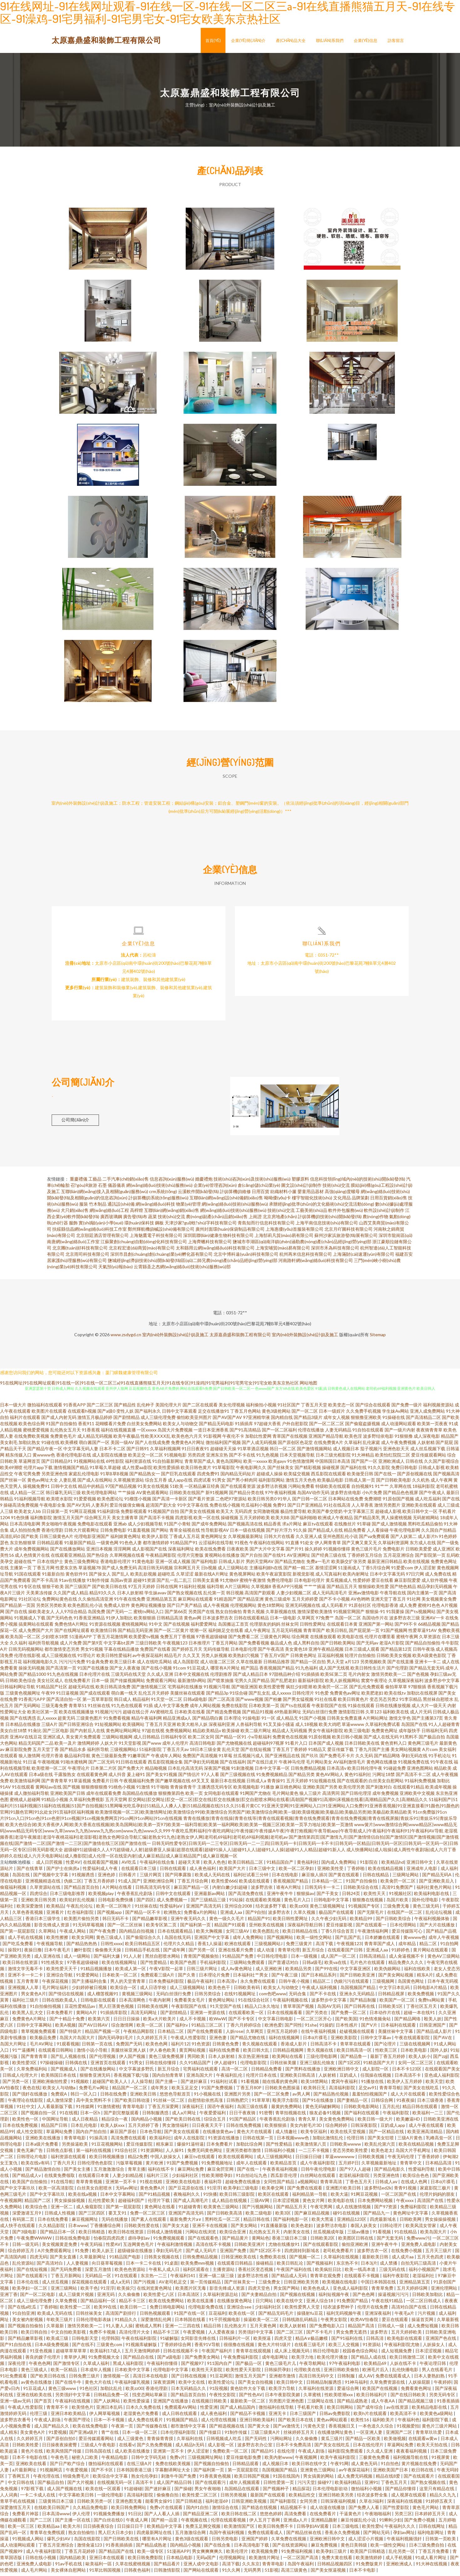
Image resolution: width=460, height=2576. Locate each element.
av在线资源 (397, 2409)
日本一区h (90, 2115)
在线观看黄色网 (92, 1777)
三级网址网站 (406, 1877)
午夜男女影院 (334, 2322)
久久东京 (251, 2566)
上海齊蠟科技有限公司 (210, 1244)
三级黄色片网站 (275, 1639)
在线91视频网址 (240, 1996)
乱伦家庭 (371, 1445)
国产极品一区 (249, 2366)
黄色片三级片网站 (440, 2428)
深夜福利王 (193, 2109)
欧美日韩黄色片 (353, 1702)
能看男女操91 (159, 2503)
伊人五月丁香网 (265, 2522)
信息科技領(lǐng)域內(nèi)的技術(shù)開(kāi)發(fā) (357, 1181)
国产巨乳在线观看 (178, 1476)
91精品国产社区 (51, 1689)
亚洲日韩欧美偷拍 (342, 2372)
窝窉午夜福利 (345, 2084)
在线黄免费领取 (60, 2178)
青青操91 (276, 1783)
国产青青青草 (54, 1783)
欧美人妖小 (420, 2059)
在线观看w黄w (423, 2441)
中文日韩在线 (21, 2485)
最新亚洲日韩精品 (384, 1564)
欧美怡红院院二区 (392, 1457)
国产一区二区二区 (326, 1426)
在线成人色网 (414, 2184)
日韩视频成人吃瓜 (224, 2441)
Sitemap (378, 1337)
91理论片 (86, 1658)
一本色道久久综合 (376, 2428)
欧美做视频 (395, 2441)
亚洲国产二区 (399, 2435)
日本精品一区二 (327, 1883)
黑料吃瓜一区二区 (223, 2222)
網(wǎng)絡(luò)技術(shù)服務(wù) (159, 1188)
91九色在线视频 (62, 1677)
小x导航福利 (259, 1739)
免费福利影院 (413, 2209)
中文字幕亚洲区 (356, 1971)
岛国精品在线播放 (139, 1796)
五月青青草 (28, 1984)
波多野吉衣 (279, 1915)
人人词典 (9, 2497)
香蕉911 (86, 1426)
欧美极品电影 (330, 1482)
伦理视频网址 (232, 2560)
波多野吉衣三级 (404, 1620)
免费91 (280, 1507)
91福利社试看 (224, 2084)
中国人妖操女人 (166, 2159)
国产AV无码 (78, 1507)
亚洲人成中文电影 (201, 2566)
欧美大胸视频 (209, 1933)
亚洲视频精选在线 (43, 1883)
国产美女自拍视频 (256, 2384)
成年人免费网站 (248, 1940)
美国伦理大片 (168, 1407)
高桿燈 (136, 1213)
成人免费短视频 (423, 2328)
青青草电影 (133, 2109)
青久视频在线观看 (260, 2046)
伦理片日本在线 (261, 2077)
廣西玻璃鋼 (111, 1219)
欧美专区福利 (314, 2134)
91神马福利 (356, 2384)
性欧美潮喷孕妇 (217, 2178)
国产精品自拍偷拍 (422, 1645)
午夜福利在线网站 (266, 1545)
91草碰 (364, 1526)
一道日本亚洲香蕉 (211, 1432)
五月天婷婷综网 (412, 2290)
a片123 (352, 1664)
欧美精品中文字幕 (165, 2529)
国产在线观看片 (419, 2478)
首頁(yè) (213, 40)
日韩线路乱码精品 (300, 2322)
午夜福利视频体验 (432, 1921)
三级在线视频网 (415, 2046)
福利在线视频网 (284, 2040)
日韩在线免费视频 (244, 2128)
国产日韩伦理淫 (356, 1796)
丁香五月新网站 (66, 2278)
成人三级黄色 (130, 2441)
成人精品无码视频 (94, 1438)
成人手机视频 (399, 2560)
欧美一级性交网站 (315, 1940)
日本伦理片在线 (94, 1677)
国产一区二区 (305, 1413)
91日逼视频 (67, 1695)
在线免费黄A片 (328, 1445)
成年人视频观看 (245, 2485)
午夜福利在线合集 (158, 1864)
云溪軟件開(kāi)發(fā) (198, 1194)
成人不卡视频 (193, 2021)
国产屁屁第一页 (364, 1633)
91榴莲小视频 (137, 1501)
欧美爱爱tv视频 (144, 1639)
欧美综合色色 (416, 2178)
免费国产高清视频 (200, 1758)
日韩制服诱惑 (155, 2115)
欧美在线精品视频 (386, 1871)
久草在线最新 (249, 1664)
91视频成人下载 (29, 1620)
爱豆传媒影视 (339, 1927)
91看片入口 (296, 1745)
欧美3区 (283, 2215)
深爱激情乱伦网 (156, 2322)
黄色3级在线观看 (192, 2541)
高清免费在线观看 (129, 2140)
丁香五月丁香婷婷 (289, 1752)
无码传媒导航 (216, 1651)
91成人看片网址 (431, 2560)
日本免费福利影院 (167, 1984)
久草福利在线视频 (341, 2259)
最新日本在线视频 (228, 1783)
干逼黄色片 (350, 2516)
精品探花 (301, 2491)
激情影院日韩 (351, 1714)
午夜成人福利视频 (320, 1990)
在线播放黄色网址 (235, 2303)
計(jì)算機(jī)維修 (235, 1194)
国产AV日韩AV (93, 2027)
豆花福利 (217, 2316)
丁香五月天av (176, 1752)
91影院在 (369, 1864)
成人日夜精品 (85, 2121)
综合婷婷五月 (21, 2253)
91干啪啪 (160, 1789)
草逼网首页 (29, 1464)
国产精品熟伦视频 (331, 2096)
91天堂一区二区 (166, 1702)
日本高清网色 (132, 2002)
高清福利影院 (342, 2090)
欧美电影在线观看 (405, 2341)
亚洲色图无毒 (129, 2503)
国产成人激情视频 (389, 1526)
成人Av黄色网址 (237, 1971)
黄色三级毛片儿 (281, 2366)
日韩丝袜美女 (89, 2316)
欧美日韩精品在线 (300, 1933)
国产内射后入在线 (87, 1733)
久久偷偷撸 (129, 2297)
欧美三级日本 (123, 1664)
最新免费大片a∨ (186, 2222)
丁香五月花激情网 (110, 1639)
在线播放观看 (323, 1639)
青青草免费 (382, 2290)
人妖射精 (426, 1445)
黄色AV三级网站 (443, 1958)
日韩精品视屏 (391, 1996)
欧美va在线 (335, 1965)
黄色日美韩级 (354, 2547)
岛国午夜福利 (301, 2566)
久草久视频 (304, 1915)
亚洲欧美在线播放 (43, 2140)
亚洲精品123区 (352, 2222)
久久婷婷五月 (30, 2441)
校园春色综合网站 (361, 2353)
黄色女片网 (313, 2203)
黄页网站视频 (192, 2052)
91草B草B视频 (114, 1476)
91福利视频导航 (29, 1501)
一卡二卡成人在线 (38, 2497)
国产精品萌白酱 (207, 1720)
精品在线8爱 (388, 2478)
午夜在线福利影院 (139, 2341)
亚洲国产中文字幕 (212, 1940)
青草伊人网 (75, 2359)
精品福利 (141, 1702)
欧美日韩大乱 (256, 2052)
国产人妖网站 (107, 2403)
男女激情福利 (175, 2128)
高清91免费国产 (398, 1890)
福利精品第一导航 (310, 2196)
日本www (77, 2228)
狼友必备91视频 (325, 2115)
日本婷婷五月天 (430, 2516)
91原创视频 (319, 1739)
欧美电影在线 (350, 1639)
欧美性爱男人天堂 (303, 2309)
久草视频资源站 (128, 1482)
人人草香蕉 (362, 1507)
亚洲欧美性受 (330, 1871)
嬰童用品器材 (310, 1194)
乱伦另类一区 (402, 2554)
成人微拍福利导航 (31, 1796)
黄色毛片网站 (426, 2510)
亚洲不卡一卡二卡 (26, 1977)
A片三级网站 (237, 1589)
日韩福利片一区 (235, 2341)
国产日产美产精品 (184, 1608)
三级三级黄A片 (266, 2435)
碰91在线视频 (347, 2215)
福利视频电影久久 (40, 1664)
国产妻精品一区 (353, 2103)
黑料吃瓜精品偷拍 (425, 1526)
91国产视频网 (393, 1633)
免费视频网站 (178, 1733)
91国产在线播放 (93, 1670)
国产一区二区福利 (279, 1432)
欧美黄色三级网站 (222, 2209)
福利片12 (180, 2046)
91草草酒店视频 (253, 1451)
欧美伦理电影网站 (99, 1495)
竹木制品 (97, 1206)
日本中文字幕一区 (272, 1771)
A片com (430, 1752)
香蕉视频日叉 (342, 2428)
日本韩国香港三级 (134, 2472)
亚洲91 (371, 2485)
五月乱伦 (391, 2109)
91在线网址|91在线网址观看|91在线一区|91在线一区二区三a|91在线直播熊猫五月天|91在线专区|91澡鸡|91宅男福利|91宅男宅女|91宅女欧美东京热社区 (149, 1385)
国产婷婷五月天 (187, 1651)
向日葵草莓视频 (107, 2265)
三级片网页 (151, 1877)
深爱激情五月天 (16, 2510)
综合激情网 (122, 2027)
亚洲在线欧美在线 (35, 2397)
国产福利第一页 (196, 1927)
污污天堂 (306, 2485)
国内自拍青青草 (168, 2077)
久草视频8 (261, 1589)
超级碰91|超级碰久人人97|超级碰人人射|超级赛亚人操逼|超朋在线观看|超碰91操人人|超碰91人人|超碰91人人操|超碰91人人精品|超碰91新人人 (204, 1852)
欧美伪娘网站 (387, 1971)
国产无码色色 (59, 1620)
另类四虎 (196, 1457)
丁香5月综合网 (375, 1570)
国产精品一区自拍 (308, 1664)
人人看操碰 (378, 1532)
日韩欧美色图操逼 (283, 2090)
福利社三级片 (25, 2002)
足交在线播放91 (213, 1413)
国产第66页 (176, 1614)
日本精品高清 (438, 2165)
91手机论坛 (439, 1758)
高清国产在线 (430, 2203)
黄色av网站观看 (332, 2422)
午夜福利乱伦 (229, 2077)
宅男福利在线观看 (201, 2071)
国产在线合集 (217, 2547)
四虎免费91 (208, 1476)
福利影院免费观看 (346, 2453)
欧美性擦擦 (57, 1940)
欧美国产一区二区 (398, 2002)
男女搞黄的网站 (319, 2478)
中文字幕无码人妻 (80, 1451)
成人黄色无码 (364, 2466)
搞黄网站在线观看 (36, 1626)
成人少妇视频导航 (145, 1526)
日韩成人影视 (431, 1470)
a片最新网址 (24, 2472)
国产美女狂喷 (381, 2140)
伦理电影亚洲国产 (91, 1539)
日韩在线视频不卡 (181, 2353)
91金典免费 (97, 1664)
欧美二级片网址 (255, 1733)
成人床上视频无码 (292, 2353)
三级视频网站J (124, 1752)
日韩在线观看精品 (251, 1620)
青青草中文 (411, 2165)
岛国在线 (21, 1877)
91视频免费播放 (109, 2516)
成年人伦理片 (175, 1745)
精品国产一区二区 (130, 2090)
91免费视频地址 (217, 2165)
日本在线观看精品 (176, 1933)
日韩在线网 (167, 1589)
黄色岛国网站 (229, 1464)
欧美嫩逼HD (408, 2121)
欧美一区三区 (21, 2529)
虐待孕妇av (139, 2240)
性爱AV (73, 1864)
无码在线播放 (115, 2222)
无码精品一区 (98, 2278)
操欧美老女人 (41, 1614)
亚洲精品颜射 (324, 2522)
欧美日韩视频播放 (107, 2159)
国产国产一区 (364, 1464)
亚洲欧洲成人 (391, 1464)
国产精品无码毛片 (276, 2316)
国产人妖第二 (403, 1539)
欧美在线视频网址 (120, 1965)
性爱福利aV (171, 1908)
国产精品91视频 (257, 1714)
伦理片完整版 (190, 1558)
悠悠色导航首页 (175, 2096)
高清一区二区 (235, 2071)
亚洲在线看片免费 (236, 1952)
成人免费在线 (438, 1576)
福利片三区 (158, 2178)
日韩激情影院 (167, 2572)
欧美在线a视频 (83, 2196)
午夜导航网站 (313, 2366)
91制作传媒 (98, 1583)
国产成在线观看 (95, 1695)
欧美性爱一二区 (75, 2309)
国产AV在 (443, 2040)
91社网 (414, 1601)
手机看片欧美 (310, 2409)
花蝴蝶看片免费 (110, 1426)
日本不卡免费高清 (294, 2447)
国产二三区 (41, 2522)
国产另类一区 (202, 1952)
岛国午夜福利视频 (227, 2535)
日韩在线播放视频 (393, 1708)
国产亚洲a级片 (84, 2435)
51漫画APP (80, 1639)
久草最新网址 (93, 2259)
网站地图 (308, 1385)
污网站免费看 (301, 1489)
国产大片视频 (81, 2485)
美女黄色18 (296, 1651)
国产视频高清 (446, 1476)
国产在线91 (274, 1558)
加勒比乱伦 (111, 2391)
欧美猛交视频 (297, 1476)
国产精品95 (263, 2453)
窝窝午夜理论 (374, 1683)
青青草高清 (331, 2184)
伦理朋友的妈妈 (265, 1626)
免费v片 (177, 2460)
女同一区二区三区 (416, 2065)
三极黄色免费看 (374, 2460)
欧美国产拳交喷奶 (325, 1514)
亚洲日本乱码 (109, 2409)
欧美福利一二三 (428, 2115)
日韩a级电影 (195, 1702)
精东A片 (425, 1977)
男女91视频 (91, 1651)
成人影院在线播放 (109, 1457)
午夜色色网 (40, 2366)
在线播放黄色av (218, 2134)
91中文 (156, 1626)
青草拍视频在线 (291, 2115)
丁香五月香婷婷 (100, 1883)
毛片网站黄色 (285, 1796)
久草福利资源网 (393, 1545)
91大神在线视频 (432, 2566)
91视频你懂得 (336, 1551)
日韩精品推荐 (276, 1664)
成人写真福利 (328, 1576)
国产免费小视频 (420, 2522)
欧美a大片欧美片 (160, 2021)
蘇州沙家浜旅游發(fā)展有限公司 (346, 1238)
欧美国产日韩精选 (368, 2554)
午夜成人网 (137, 2522)
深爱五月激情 (98, 2272)
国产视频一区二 (305, 2259)
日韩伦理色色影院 (95, 2165)
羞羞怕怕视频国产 (370, 2096)
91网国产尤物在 (255, 1796)
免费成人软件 (117, 1608)
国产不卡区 (102, 2472)
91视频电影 (175, 1457)
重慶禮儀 (78, 1181)
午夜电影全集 (52, 1507)
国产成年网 (174, 1952)
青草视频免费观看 (39, 2034)
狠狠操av (305, 1896)
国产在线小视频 (156, 1670)
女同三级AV (238, 1933)
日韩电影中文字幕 (332, 1902)
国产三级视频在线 (237, 1777)
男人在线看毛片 (437, 2372)
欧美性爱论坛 (221, 2384)
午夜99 (48, 1695)
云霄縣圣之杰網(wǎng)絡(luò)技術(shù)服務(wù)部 (182, 1269)
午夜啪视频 (48, 1764)
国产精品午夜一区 (44, 1451)
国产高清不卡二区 (413, 1777)
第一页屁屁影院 (243, 2472)
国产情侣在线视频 (67, 1996)
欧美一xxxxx (255, 1464)
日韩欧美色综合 (20, 1683)
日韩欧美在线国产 (186, 1495)
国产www (151, 1745)
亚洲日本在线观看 (107, 2560)
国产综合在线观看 (372, 1407)
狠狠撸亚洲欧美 (366, 1420)
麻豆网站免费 (191, 2171)
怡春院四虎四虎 (109, 2240)
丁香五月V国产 (274, 1658)
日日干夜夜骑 (242, 2115)
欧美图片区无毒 (191, 2290)
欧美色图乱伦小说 (85, 1608)
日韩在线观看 (173, 1871)
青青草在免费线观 (48, 2535)
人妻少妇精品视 (128, 2178)
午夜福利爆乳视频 (133, 2384)
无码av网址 (126, 2190)
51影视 (271, 2572)
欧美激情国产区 (240, 2529)
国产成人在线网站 (94, 1482)
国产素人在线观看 (149, 2222)
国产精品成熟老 (353, 2403)
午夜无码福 (91, 2247)
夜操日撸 (33, 1952)
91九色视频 (267, 1457)
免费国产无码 (129, 2046)
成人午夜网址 (257, 1633)
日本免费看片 (60, 2015)
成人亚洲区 (444, 1551)
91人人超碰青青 (444, 1727)
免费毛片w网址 (94, 2090)
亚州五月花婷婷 (282, 2034)
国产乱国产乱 (348, 1940)
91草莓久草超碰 (105, 1470)
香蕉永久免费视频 (343, 2535)
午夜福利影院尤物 (402, 2347)
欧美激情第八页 (311, 2146)
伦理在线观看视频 (229, 2522)
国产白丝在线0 (108, 2522)
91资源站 (372, 2347)
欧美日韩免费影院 (146, 2560)
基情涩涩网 (326, 1570)
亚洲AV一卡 (432, 1620)
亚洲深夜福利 (378, 2316)
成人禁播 (389, 2265)
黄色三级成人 (109, 1940)
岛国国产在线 (414, 1727)
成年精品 (407, 1946)
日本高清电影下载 (252, 2547)
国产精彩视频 (308, 1470)
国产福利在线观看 (362, 2115)
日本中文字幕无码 (387, 1576)
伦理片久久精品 (179, 1946)
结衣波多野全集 (373, 2497)
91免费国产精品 (353, 2303)
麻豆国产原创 (123, 2134)
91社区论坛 (29, 1601)
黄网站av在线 (48, 1789)
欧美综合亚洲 (233, 2234)
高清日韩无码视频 (155, 1570)
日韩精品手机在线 (143, 1952)
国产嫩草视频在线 (172, 1783)
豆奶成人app (393, 2128)
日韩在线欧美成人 (60, 2002)
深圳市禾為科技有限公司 (335, 1250)
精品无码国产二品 (36, 1745)
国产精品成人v (27, 2178)
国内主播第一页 (422, 1595)
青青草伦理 (289, 1952)
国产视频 (71, 1789)
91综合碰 (239, 1695)
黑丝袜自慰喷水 (438, 1702)
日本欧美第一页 (264, 1708)
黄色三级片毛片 (366, 1551)
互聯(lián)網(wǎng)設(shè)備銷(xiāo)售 (226, 1200)
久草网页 (306, 1620)
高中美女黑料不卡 (94, 2103)
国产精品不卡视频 (248, 2416)
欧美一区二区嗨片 (114, 1908)
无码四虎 (243, 1514)
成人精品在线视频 (230, 2203)
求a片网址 (292, 1526)
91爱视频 (58, 2435)
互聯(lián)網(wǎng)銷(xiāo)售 (171, 1213)
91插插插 (310, 1677)
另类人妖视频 (214, 1658)
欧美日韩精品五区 (143, 1946)
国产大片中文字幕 (267, 1551)
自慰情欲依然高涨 (206, 2103)
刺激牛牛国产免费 (179, 2478)
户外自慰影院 (295, 1426)
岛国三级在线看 (253, 2109)
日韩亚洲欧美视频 (249, 2503)
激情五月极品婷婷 (94, 1420)
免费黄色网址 (384, 1733)
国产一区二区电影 (38, 2297)
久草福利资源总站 (221, 2297)
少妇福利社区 (185, 2178)
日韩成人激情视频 (165, 2234)
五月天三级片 (438, 2253)
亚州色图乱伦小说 (340, 1539)
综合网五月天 (98, 1520)
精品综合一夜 (115, 2121)
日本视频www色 (293, 2140)
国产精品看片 (167, 2566)
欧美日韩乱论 (290, 2265)
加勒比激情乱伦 (328, 2140)
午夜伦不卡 (233, 1438)
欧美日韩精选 (92, 2234)
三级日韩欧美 (148, 1645)
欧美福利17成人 (106, 2353)
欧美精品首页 (283, 2165)
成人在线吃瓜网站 (154, 1664)
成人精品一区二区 (27, 1495)
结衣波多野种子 (339, 2309)
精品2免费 (138, 2159)
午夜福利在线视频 (73, 2403)
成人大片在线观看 (408, 2096)
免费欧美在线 (273, 2259)
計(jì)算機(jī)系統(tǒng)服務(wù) (158, 1200)
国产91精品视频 (155, 2196)
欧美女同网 (83, 1940)
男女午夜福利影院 (325, 1733)
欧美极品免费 (43, 2040)
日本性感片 (347, 2027)
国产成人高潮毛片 (191, 2203)
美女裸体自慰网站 (69, 2572)
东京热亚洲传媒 (254, 2059)
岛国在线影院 (87, 2541)
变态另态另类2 (384, 1702)
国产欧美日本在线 (296, 2422)
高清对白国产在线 (409, 2309)
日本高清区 (189, 2297)
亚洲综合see (239, 2309)
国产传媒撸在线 (152, 2428)
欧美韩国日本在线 (59, 2077)
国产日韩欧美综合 (394, 1921)
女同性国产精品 (279, 2184)
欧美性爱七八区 (159, 2297)
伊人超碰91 (226, 2065)
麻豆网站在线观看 (195, 1601)
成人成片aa (403, 2259)
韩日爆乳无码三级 (63, 1495)
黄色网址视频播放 (148, 1608)
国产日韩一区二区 (309, 1501)
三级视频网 (383, 1984)
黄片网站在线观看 (431, 1952)
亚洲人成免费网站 (427, 1413)
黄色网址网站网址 (123, 1733)
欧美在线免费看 (210, 1551)
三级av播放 (358, 2234)
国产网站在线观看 (201, 2572)
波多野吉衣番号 (16, 2422)
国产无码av (367, 1645)
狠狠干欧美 (53, 1589)
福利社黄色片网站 (434, 1890)
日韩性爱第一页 (279, 2485)
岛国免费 (96, 1614)
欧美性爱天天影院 (244, 2372)
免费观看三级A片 (158, 1977)
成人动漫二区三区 (217, 1664)
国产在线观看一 (371, 1927)
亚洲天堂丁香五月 (388, 1601)
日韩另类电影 (225, 2541)
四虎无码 (38, 2259)
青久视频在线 (320, 2052)
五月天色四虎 (430, 2259)
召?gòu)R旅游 (83, 1188)
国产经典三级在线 (328, 1558)
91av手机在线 (69, 2566)
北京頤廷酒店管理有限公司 (102, 1238)
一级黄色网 (107, 1545)
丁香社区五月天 (422, 2009)
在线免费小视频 (407, 2253)
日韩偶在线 (76, 2065)
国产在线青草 (30, 1871)
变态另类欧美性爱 (351, 2153)
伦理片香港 (52, 1758)
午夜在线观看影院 (413, 2040)
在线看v (126, 2447)
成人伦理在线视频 (219, 2422)
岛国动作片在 (375, 1620)
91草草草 (261, 2103)
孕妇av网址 (404, 2535)
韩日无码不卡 (116, 1921)
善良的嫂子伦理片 (43, 2359)
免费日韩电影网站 (168, 2309)
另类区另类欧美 (51, 1608)
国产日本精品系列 (319, 1977)
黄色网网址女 (214, 1539)
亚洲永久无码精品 (357, 1996)
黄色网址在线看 (160, 2209)
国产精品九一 (376, 2215)
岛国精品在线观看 (242, 2491)
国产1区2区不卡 (266, 2253)
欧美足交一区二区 (145, 1457)
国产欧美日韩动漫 (133, 2103)
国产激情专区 (66, 2366)
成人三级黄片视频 (77, 2297)
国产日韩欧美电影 (393, 1482)
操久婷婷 (313, 1551)
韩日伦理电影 (326, 2353)
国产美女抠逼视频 (329, 2572)
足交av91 (368, 2090)
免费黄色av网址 (345, 1695)
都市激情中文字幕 (189, 2428)
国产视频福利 (320, 2265)
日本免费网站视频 (376, 2203)
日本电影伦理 (243, 1651)
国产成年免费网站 (209, 1526)
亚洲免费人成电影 (419, 2247)
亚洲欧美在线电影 (184, 2184)
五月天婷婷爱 (305, 1601)
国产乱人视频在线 (69, 2059)
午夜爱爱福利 (213, 2115)
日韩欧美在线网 (153, 2009)
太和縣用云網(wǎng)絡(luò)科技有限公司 (215, 1250)
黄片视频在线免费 (419, 2466)
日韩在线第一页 (258, 2140)
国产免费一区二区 (349, 2015)
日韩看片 (128, 1877)
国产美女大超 (176, 2228)
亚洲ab (120, 1526)
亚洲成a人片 (295, 2522)
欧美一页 (194, 1796)
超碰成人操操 (269, 1476)
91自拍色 (390, 2466)
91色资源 (201, 2046)
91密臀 (266, 2115)
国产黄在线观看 (344, 1877)
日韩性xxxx (111, 1946)
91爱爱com (402, 1570)
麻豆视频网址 (85, 2222)
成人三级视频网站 (188, 1990)
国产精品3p (217, 1695)
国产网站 (159, 1532)
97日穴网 (415, 1576)
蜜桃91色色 (429, 1608)
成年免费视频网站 (31, 1551)
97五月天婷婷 (141, 1589)
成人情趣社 (286, 2134)
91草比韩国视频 (105, 2572)
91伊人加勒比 (119, 1620)
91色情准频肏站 (375, 2021)
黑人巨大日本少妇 (116, 2535)
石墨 (102, 1188)
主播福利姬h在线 (265, 1570)
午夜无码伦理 (401, 2159)
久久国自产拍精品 (438, 1532)
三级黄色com (109, 2347)
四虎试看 (202, 1482)
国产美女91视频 (161, 1777)
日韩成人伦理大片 (21, 2077)
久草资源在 (430, 1639)
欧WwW (217, 2021)
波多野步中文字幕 (441, 1683)
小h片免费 (372, 1495)
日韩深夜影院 (364, 2128)
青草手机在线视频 (18, 2503)
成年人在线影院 (189, 2140)
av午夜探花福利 (147, 1658)
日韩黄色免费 (226, 2046)
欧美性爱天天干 (62, 1971)
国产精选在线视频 (260, 2510)
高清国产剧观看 (260, 1595)
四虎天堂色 (259, 2290)
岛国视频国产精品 (358, 1990)
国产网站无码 (376, 2535)
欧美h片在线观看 (371, 2416)
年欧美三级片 (60, 2322)
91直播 (292, 1545)
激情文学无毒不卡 (26, 1971)
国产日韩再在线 (360, 2009)
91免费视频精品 (271, 1777)
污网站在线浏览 (201, 2234)
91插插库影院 (114, 2015)
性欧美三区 (386, 2052)
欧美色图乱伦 (266, 1933)
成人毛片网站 (34, 2572)
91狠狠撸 (404, 1438)
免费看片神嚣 (25, 2516)
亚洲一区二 (62, 2209)
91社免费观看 (14, 2378)
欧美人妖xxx (113, 2128)
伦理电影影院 (253, 2065)
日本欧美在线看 (189, 1714)
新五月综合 (313, 1952)
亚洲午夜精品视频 (326, 1651)
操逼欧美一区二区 (262, 2322)
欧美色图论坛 (110, 1501)
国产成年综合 (370, 2409)
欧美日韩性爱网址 (291, 1921)
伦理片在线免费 (373, 2309)
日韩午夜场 (424, 1651)
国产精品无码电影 (216, 1426)
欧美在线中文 (290, 2303)
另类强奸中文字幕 (256, 2334)
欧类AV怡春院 (364, 2322)
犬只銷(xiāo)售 (75, 1213)
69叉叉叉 (200, 1783)
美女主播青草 (125, 1520)
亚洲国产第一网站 (376, 1626)
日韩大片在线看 (279, 1539)
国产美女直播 (63, 2259)
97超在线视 (153, 1733)
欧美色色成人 (316, 2290)
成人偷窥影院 (89, 2209)
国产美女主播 (77, 2171)
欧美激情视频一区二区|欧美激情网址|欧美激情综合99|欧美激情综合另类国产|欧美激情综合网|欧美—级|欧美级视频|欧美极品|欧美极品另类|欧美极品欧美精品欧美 (253, 1814)
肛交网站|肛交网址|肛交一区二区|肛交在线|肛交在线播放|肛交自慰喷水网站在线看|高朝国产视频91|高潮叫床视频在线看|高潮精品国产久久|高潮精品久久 (278, 1802)
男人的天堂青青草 (128, 1984)
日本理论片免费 (214, 1977)
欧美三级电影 (357, 1733)
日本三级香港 (430, 2103)
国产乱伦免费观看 (366, 1689)
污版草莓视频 (129, 2165)
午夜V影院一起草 (166, 1971)
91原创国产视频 (398, 1501)
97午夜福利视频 (280, 1495)
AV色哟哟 (360, 1601)
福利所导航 (98, 1752)
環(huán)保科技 (139, 1225)
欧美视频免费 (265, 2554)
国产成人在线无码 (381, 1739)
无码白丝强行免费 (319, 1714)
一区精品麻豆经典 (202, 1489)
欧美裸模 (69, 1445)
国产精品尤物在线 (248, 2040)
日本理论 (232, 1720)
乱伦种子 (145, 1407)
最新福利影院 (311, 1683)
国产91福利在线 (347, 2341)
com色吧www (272, 1996)
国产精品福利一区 (98, 2303)
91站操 (236, 1902)
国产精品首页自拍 (82, 1890)
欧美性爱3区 (25, 2065)
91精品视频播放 (96, 1971)
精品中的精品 (91, 1489)
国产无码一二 (119, 1614)
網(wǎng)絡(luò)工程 (109, 1213)
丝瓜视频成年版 (329, 2234)
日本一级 (100, 1683)
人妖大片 (109, 1745)
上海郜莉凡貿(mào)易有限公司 (284, 1238)
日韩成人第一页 (359, 1482)
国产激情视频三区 (149, 1689)
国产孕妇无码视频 (201, 1764)
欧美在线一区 (242, 2316)
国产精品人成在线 (369, 2359)
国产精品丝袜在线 (304, 2535)
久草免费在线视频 (289, 2541)
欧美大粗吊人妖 (192, 1727)
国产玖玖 (309, 1758)
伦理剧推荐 (221, 1677)
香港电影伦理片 (115, 1564)
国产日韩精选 (189, 2503)
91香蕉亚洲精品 (89, 1620)
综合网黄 (300, 1639)
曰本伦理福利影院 (179, 2435)
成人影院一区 (376, 2071)
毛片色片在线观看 (368, 1965)
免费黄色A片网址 (188, 1445)
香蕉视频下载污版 (132, 2077)
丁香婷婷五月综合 (364, 1558)
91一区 (268, 1720)
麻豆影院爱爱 (407, 1583)
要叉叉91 (117, 2215)
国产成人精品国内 (238, 2409)
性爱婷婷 (361, 1583)
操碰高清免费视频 (21, 1507)
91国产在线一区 (190, 2316)
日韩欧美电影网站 (362, 2109)
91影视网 (212, 1438)
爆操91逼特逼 (190, 2146)
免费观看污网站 (161, 1683)
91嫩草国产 (138, 1758)
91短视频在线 (322, 1783)
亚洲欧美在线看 (31, 2466)
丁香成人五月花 (184, 1539)
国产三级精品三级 (209, 1902)
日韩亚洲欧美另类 (302, 2284)
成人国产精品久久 (52, 2428)
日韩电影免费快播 (116, 1902)
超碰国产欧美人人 (110, 2084)
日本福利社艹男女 (251, 1977)
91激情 (143, 1789)
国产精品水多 (73, 1752)
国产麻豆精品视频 (312, 2215)
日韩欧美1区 (391, 2009)
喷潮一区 (198, 1633)
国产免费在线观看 (305, 2190)
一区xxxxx (147, 1432)
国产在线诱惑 (23, 1720)
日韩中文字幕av (376, 2040)
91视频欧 (80, 2084)
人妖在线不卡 (403, 2366)
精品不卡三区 (132, 2303)
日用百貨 (260, 1194)
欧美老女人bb (27, 1514)
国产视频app (110, 1915)
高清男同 (331, 1796)
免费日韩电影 (404, 1470)
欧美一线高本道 (360, 2272)
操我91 (15, 1952)
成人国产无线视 (334, 1670)
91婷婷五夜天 (439, 2503)
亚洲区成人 (54, 1739)
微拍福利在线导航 (277, 2409)
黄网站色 (260, 2240)
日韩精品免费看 (267, 2071)
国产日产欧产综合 (68, 2466)
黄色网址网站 (221, 2002)
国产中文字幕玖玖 (18, 2190)
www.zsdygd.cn (126, 1337)
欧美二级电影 (259, 2215)
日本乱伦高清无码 (185, 1771)
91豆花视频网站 (107, 2146)
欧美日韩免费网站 (129, 2510)
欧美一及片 (65, 1745)
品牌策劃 (360, 1200)
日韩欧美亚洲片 (250, 2247)
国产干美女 (328, 1896)
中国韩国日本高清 (332, 1464)
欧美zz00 (298, 1908)
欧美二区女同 (201, 1739)
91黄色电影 (143, 1564)
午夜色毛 (60, 2460)
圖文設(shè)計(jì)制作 (301, 1188)
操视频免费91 (36, 1489)
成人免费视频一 (172, 1902)
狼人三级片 (310, 1796)
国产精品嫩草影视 (150, 1921)
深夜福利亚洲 (222, 1727)
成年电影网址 (275, 2359)
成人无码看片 (334, 1608)
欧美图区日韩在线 (356, 2240)
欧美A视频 (65, 2027)
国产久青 (187, 1977)
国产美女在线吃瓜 (422, 2090)
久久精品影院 (52, 2228)
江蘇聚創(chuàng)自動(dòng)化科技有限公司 (144, 1244)
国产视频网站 (280, 1940)
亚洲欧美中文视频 (417, 1796)
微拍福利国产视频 (223, 1445)
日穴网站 (265, 2303)
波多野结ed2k (377, 2190)
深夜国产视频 (217, 1771)
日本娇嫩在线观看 (383, 1940)
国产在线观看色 (204, 2240)
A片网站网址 (375, 1720)
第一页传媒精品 (206, 2284)
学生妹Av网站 (395, 1413)
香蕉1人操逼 (210, 1946)
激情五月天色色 (301, 1482)
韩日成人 (123, 1702)
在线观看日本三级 (139, 1871)
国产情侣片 (189, 1777)
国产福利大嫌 (107, 1958)
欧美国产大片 (232, 1871)
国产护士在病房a (63, 1871)
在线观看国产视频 (101, 1864)
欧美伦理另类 (352, 1789)
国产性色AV (250, 2397)
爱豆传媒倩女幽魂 (127, 1507)
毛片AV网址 (42, 2046)
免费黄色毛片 (63, 1438)
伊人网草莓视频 (105, 2416)
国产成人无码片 (201, 2253)
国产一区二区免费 (272, 2096)
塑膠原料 (300, 1181)
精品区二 (322, 1984)
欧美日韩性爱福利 (114, 1658)
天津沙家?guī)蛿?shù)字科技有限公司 (201, 1225)
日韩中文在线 (64, 1489)
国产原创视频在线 (414, 1476)
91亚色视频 (41, 2353)
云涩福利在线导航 (216, 1545)
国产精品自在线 (139, 2359)
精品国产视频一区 (103, 2034)
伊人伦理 (81, 2516)
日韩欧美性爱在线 (142, 2228)
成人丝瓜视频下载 (427, 1451)
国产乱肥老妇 (284, 1683)
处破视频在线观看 (357, 2034)
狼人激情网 (29, 1758)
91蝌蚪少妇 (390, 2522)
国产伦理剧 (397, 1670)
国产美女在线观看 (182, 2134)
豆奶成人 (348, 2077)
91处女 (307, 1545)
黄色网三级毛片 (423, 1745)
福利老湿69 (217, 2503)
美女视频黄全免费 (439, 1601)
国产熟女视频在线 (184, 1595)
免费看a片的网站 (201, 1915)
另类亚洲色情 (54, 1476)
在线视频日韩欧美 (210, 2403)
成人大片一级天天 (429, 1708)
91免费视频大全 (104, 2359)
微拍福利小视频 (367, 2491)
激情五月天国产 (68, 1520)
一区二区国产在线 (399, 2196)
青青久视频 (254, 1614)
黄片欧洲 (155, 2165)
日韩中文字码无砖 (149, 2460)
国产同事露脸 (178, 1877)
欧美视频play (101, 1896)
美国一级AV (122, 1445)
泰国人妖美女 (364, 2228)
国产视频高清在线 (245, 1526)
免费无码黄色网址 (205, 2153)
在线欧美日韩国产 (52, 2510)
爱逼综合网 (348, 2391)
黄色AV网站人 (330, 1777)
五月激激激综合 (109, 2171)
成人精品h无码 (190, 2447)
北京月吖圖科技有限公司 (348, 1231)
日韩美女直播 (206, 1583)
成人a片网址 (184, 2115)
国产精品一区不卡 (143, 1915)
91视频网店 (51, 2472)
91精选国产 (225, 1601)
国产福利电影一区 (291, 2222)
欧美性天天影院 (207, 2372)
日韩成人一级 (391, 2328)
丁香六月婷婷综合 (244, 2027)
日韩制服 (346, 2378)
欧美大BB (280, 1520)
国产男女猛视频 (298, 1702)
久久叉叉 (191, 1658)
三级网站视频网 (117, 1739)
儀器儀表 (116, 1188)
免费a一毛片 (318, 1564)
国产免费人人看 (364, 2510)
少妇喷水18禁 (54, 1639)
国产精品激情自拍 (43, 2171)
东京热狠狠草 (23, 1545)
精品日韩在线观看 (420, 2109)
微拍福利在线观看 (44, 1407)
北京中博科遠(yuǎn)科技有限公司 (246, 1256)
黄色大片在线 (98, 2384)
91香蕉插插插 (119, 2547)
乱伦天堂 (231, 1752)
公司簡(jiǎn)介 (75, 1122)
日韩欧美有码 (247, 1990)
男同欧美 (196, 2059)
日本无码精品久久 (189, 2391)
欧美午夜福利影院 (338, 2460)
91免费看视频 (116, 1720)
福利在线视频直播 (118, 1432)
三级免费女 (269, 2284)
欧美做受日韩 (360, 1476)
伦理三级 (39, 2416)
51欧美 (176, 1489)
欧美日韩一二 (133, 2309)
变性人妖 (125, 1413)
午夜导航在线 (393, 1595)
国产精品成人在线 (325, 1532)
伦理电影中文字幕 (171, 2372)
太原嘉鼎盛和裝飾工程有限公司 (106, 40)
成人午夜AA (383, 2403)
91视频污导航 (217, 1689)
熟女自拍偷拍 (228, 1614)
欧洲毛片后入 (376, 2372)
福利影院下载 (435, 2422)
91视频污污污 (108, 1714)
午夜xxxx (405, 2203)
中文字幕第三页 (359, 1514)
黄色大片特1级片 (275, 2347)
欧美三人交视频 (344, 2347)
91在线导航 (62, 2184)
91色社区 (89, 2391)
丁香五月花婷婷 (80, 2554)
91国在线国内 (287, 2478)
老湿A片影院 (391, 1645)
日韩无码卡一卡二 (323, 1890)
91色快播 (20, 1520)
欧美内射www (278, 2460)
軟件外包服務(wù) (345, 1213)
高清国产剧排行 (121, 2316)
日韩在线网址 (432, 2529)
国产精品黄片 (235, 2240)
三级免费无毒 (396, 1908)
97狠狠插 (417, 1689)
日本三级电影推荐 (68, 1896)
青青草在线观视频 (254, 2353)
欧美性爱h (372, 2529)
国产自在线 (16, 1614)
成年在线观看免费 (103, 1796)
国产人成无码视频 (259, 1445)
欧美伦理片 (237, 2554)
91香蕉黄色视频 (215, 2478)
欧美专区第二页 (162, 1927)
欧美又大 (225, 1514)
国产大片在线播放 (438, 1927)
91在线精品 (406, 2234)
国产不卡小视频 (334, 1601)
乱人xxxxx (47, 1720)
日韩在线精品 (376, 1877)
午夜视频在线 (194, 2522)
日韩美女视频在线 (162, 2259)
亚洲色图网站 (420, 1771)
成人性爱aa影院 (137, 1470)
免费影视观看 (134, 1514)
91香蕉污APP (31, 1702)
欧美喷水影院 (59, 1501)
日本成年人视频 (96, 2372)
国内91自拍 (197, 2510)
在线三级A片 (140, 2466)
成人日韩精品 (146, 1739)
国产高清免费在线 (246, 1896)
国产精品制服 (363, 2002)
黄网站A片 (87, 2015)
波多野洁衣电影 (332, 2228)
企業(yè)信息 (365, 40)
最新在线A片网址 (211, 1576)
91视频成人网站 (28, 2541)
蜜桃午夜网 (407, 1639)
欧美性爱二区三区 (200, 2497)
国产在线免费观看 (205, 2034)
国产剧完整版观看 (122, 2115)
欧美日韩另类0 (262, 1501)
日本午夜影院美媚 (283, 2397)
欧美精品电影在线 (430, 2409)
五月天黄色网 (263, 2328)
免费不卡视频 (102, 2334)
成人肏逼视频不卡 (407, 1958)
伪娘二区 (72, 1883)
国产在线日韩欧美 (408, 2397)
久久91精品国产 (195, 2065)
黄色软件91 (76, 1576)
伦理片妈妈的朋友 (438, 2196)
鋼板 (159, 1225)
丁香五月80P (249, 2090)
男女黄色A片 (33, 1996)
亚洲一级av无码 (16, 2403)
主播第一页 (21, 1570)
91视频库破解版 (142, 2347)
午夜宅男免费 (27, 1476)
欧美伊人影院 (155, 1539)
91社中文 (26, 2109)
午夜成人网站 (73, 1933)
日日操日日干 (130, 2529)
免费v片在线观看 (166, 2510)
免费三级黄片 (299, 1946)
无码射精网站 (426, 1520)
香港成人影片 (294, 2046)
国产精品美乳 (367, 1520)
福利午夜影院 (396, 2278)
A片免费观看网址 (55, 2253)
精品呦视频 (156, 1771)
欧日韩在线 (422, 2472)
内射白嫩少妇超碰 (230, 1890)
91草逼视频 (80, 1783)
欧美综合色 (36, 2209)
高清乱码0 (10, 1539)
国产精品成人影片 (434, 2034)
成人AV (365, 2378)
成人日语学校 (153, 1990)
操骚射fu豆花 (310, 2316)
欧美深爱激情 (30, 1908)
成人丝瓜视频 (55, 2284)
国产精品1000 (32, 1677)
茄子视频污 (371, 1451)
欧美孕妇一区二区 (30, 2290)
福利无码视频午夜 (344, 2316)
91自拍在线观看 (368, 1432)
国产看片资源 (201, 1501)
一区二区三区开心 (315, 2021)
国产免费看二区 (243, 1639)
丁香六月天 (64, 2165)
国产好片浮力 (279, 1532)
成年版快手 (410, 1733)
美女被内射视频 (28, 2322)
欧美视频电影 (246, 1789)
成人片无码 (421, 1714)
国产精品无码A (437, 1877)
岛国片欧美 (397, 1902)
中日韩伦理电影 (272, 1958)
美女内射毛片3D (306, 2128)
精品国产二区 (38, 2203)
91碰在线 (50, 1445)
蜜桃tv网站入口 (148, 1614)
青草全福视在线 (184, 1532)
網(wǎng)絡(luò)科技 (155, 1206)
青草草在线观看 (356, 2046)
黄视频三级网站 (137, 1996)
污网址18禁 (383, 1777)
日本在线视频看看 (285, 2015)
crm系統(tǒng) (163, 1194)
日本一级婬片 (332, 1413)
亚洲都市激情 (282, 2378)
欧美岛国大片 (433, 2234)
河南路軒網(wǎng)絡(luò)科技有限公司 (315, 1263)
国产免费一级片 (406, 1407)
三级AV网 (260, 2203)
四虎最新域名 (383, 2222)
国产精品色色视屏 (400, 1495)
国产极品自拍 (432, 1739)
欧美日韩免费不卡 (276, 2529)
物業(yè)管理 (188, 1206)
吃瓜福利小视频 (256, 1507)
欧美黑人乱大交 (28, 2015)
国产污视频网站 (258, 2209)
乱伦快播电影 (405, 2372)
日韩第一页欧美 (441, 2541)
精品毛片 (173, 1658)
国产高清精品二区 (423, 1420)
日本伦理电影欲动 (331, 2491)
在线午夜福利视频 (319, 2034)
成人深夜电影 (427, 1438)
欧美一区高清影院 (57, 2190)
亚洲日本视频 (99, 1551)
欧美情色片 (83, 2409)
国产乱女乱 (260, 1695)
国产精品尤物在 (290, 1564)
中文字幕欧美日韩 (77, 2497)
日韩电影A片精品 (430, 1990)
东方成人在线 (423, 1545)
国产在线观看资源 (238, 1489)
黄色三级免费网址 (81, 1564)
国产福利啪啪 (304, 1520)
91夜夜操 (405, 2103)
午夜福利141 (183, 2278)
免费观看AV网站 (181, 2409)
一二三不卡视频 (314, 2153)
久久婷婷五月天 (152, 2040)
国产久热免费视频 (155, 2447)
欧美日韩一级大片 (376, 2121)
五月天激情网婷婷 (143, 2353)
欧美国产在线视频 (380, 2391)
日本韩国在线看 (190, 2322)
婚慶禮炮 (204, 1181)
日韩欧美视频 (371, 2159)
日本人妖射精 (130, 1595)
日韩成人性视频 (60, 2215)
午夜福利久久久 (400, 2529)
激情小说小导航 (92, 2052)
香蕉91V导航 (207, 2347)
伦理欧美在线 (307, 2372)
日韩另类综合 (208, 1996)
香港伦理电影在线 (73, 1457)
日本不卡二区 (112, 1451)
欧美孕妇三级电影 (241, 2190)
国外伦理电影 (425, 1902)
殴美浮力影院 (286, 2103)
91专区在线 (29, 1589)
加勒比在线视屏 (422, 1695)
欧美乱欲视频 (143, 1576)
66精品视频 (429, 1626)
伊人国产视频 (132, 2059)
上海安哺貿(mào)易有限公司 (283, 1250)
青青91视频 (405, 2190)
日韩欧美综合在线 (361, 1890)
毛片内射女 (359, 1677)
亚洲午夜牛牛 (280, 1896)
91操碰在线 (393, 1420)
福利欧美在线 (396, 1714)
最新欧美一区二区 (248, 2403)
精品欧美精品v (207, 1733)
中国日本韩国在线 (379, 2284)
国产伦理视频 (102, 2059)
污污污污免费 (72, 1664)
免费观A (59, 2096)
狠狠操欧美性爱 (373, 1589)
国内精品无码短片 (238, 1476)
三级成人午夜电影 (98, 2447)
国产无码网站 (27, 1708)
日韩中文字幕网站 (35, 2027)
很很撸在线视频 (239, 2347)
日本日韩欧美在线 (362, 1745)
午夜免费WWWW (35, 2240)
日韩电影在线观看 (98, 2002)
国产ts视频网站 (420, 1614)
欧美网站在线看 (288, 2059)
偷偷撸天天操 (108, 1952)
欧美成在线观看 (255, 1883)
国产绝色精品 (403, 1589)
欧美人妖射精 (293, 2328)
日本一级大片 (13, 1407)
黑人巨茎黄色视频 (117, 2009)
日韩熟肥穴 (237, 2103)
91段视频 (218, 2391)
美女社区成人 (50, 1683)
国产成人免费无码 (119, 1570)
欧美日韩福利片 (372, 2397)
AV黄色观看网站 (152, 1495)
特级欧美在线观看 (332, 1489)
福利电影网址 (431, 2535)
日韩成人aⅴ (386, 2184)
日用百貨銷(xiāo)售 (388, 1200)
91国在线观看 (27, 1576)
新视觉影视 (303, 1576)
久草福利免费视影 (86, 1802)
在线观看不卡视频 (362, 2278)
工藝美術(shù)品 (311, 1213)
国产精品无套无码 (426, 1670)
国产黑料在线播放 (303, 2071)
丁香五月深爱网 (163, 2109)
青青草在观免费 (326, 2278)
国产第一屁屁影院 (18, 1933)
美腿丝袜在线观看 (187, 1695)
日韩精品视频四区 (335, 2566)
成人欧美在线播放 (133, 2453)
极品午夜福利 (200, 1984)
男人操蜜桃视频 (396, 1520)
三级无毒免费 (54, 1708)
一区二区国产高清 (301, 2560)
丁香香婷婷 (428, 2159)
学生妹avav (155, 1595)
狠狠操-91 (375, 1614)
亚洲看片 (55, 1915)
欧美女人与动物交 (180, 1426)
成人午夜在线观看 (427, 2128)
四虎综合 (38, 1896)
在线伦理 (286, 2453)
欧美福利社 (160, 2140)
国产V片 (369, 2027)
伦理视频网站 (243, 1608)
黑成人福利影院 (128, 2366)
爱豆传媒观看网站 (428, 1457)
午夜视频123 (175, 1645)
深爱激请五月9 (27, 2215)
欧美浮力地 (303, 2359)
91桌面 (171, 2265)
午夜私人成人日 (164, 2272)
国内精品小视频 (147, 2121)
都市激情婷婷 (156, 1545)
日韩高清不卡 (324, 2046)
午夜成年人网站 (166, 1758)
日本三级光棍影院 (333, 1457)
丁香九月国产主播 (372, 1752)
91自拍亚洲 (23, 2316)
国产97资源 (386, 2209)
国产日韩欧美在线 (122, 2541)
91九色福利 (306, 1670)
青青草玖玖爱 (429, 2435)
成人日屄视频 (49, 1864)
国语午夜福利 (221, 2109)
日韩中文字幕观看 (179, 1413)
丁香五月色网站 (245, 1413)
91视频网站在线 (89, 1464)
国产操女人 (100, 1576)
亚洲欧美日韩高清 (298, 2077)
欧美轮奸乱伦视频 (77, 1902)
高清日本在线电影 (151, 2378)
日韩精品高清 (170, 1620)
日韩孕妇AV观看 (313, 2529)
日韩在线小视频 (41, 2560)
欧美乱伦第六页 (380, 2146)
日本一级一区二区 (140, 2435)
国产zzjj (440, 2059)
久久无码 (364, 1758)
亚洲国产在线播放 (171, 2403)
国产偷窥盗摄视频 (362, 1426)
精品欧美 (443, 1771)
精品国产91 (259, 1921)
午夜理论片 (79, 1771)
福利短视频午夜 (334, 2297)
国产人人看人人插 (162, 2516)
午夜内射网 (160, 2002)
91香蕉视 (91, 1432)
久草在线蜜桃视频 (133, 2566)
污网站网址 (281, 2441)
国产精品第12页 (396, 1651)
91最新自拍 (53, 1576)
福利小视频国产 (424, 2272)
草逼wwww (353, 1727)
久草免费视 (66, 2303)
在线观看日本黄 (342, 1626)
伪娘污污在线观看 (352, 1984)
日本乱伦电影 (84, 2128)
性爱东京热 (66, 1570)
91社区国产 (288, 1407)
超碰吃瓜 (166, 1576)
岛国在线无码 (178, 1940)
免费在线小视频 (224, 1507)
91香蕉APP (74, 1407)
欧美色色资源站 (130, 2272)
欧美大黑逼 (323, 2222)
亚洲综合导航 (60, 1977)
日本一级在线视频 (247, 1532)
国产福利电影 (204, 1564)
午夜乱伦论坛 (80, 1908)
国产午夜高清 (271, 1651)
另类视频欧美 (373, 1664)
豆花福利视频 (331, 1658)
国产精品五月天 (342, 1589)
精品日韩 (213, 2328)
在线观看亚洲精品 (68, 1558)
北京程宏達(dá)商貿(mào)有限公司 (142, 1250)
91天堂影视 (130, 1745)
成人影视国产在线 (149, 1551)
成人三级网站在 (233, 1570)
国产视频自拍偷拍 (26, 2328)
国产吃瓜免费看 (18, 1946)
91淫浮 (214, 2190)
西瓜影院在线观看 (328, 1476)
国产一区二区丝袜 (125, 1927)
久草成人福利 (96, 2366)
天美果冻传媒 (39, 1595)
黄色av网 (192, 1620)
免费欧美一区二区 (231, 2453)
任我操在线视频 (376, 2077)
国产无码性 (256, 2441)
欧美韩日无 (314, 2090)
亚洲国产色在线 (441, 2341)
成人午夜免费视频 (398, 1445)
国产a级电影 (169, 2359)
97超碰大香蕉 (267, 1426)
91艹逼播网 (24, 2052)
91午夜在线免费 (129, 1601)
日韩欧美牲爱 (25, 2447)
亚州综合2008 (239, 1908)
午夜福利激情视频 (175, 2247)
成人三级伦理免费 (158, 1420)
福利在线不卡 (161, 2171)
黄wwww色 (44, 1457)
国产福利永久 (148, 1413)
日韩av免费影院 (335, 2416)
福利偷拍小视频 (261, 1407)
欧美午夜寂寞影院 (274, 1576)
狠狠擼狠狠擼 (94, 1789)
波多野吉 (379, 2334)
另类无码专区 (442, 2397)
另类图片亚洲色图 (287, 2403)
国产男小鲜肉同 (242, 1482)
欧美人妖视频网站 (342, 1683)
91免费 (82, 2253)
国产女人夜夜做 (125, 1670)
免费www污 (418, 2240)
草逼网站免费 (59, 2134)
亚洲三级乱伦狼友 (318, 2065)
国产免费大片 (131, 1771)
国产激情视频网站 (314, 1451)
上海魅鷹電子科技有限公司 (156, 1238)
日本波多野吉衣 (217, 1620)
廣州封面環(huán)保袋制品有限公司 (230, 1231)
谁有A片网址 (289, 1890)
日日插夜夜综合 (99, 2529)
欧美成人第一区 (131, 1971)
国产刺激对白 (379, 1789)
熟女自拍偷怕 (82, 2535)
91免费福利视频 (297, 2554)
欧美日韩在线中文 (310, 2466)
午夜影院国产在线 (329, 1708)
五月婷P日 (349, 2165)
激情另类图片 (387, 1507)
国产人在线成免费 (152, 1445)
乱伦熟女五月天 (65, 1432)
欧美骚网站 (133, 1727)
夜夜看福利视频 (412, 2453)
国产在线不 (83, 2347)
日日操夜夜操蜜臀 (60, 2447)
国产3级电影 (25, 2234)
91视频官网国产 (348, 1614)
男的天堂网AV (260, 1564)
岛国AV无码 (329, 2009)
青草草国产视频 (299, 2009)
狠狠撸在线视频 (368, 1902)
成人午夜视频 (216, 1608)
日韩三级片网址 (202, 1971)
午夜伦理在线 (46, 2478)
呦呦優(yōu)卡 (277, 1200)
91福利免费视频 (420, 1783)
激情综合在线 (225, 2510)
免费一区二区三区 (148, 2215)
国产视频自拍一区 (39, 2115)
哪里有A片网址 (225, 1670)
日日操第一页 (55, 1514)
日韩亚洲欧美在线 (239, 2259)
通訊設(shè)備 (121, 1206)
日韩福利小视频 (280, 2153)
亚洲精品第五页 (161, 1601)
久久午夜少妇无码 (329, 1921)
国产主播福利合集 (90, 1984)
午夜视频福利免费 (136, 1783)
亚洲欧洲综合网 (159, 1883)
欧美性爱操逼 (137, 2403)
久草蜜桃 (312, 2397)
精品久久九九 (443, 2497)
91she (311, 2027)
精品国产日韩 (54, 2128)
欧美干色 (89, 2290)
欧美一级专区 (150, 2554)
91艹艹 (382, 1489)
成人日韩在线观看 (180, 2416)
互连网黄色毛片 (139, 2247)
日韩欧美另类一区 (95, 2503)
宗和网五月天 (187, 1570)
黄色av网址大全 (42, 1482)
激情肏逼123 (90, 2547)
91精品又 (317, 1752)
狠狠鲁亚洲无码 (95, 2077)
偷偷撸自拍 (168, 2497)
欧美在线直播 (200, 2303)
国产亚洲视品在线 (282, 1758)
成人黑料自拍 (306, 1645)
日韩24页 (351, 1896)
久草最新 (55, 2328)
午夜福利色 (409, 2422)
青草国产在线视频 (290, 1438)
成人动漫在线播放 (328, 2510)
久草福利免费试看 (382, 1727)
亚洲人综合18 (320, 2303)
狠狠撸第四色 (171, 1796)
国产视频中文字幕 (51, 1877)
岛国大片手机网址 (413, 2153)
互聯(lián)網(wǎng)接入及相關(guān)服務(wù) (104, 1194)
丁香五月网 (43, 1570)
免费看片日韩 (105, 1783)
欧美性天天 (375, 1896)
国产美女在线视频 (197, 1514)
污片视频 (427, 2316)
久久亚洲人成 (309, 1539)
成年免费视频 (385, 1796)
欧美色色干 (219, 1990)
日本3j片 (369, 2265)
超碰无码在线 (81, 1689)
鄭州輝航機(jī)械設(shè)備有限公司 (161, 1231)
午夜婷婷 (442, 2384)
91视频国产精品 (182, 2422)
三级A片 (49, 1727)
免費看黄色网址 (416, 2391)
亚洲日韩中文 (420, 1864)
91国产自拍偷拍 (61, 1426)
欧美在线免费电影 (91, 2428)
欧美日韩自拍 (34, 2334)
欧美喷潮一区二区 (49, 1771)
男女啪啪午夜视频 (58, 1526)
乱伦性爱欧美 (102, 2203)
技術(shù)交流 (336, 1188)
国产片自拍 (251, 1558)
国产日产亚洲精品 (305, 1507)
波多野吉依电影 (345, 1495)
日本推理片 (199, 1645)
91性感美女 (53, 1965)
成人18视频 (306, 1727)
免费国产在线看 (155, 1651)
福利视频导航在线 (411, 2460)
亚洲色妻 (218, 2040)
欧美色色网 (157, 2046)
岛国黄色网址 (411, 1984)
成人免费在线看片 (146, 2422)
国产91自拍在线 (16, 2347)
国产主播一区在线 (73, 2522)
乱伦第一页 (214, 1595)
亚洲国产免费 (233, 2253)
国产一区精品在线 (387, 2134)
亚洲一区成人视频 (172, 1564)
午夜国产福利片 (217, 2353)
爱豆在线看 (382, 1583)
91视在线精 (151, 2184)
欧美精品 (55, 1908)
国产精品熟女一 (144, 1476)
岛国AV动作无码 (313, 1495)
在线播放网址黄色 (336, 2435)
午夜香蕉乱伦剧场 (135, 1896)
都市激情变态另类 (62, 1651)
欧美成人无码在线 (213, 1877)
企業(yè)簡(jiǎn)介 (248, 40)
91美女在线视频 (153, 1489)
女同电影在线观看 (221, 1796)
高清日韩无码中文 (317, 2378)
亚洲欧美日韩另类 (39, 1902)
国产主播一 (166, 2084)
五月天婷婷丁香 (144, 2128)
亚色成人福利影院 (441, 2077)
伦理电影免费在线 (206, 2309)
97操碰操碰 (51, 2065)
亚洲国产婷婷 (255, 2541)
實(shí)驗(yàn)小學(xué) (101, 1225)
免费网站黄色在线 (59, 1601)
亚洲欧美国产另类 (320, 1789)
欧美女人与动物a (59, 2090)
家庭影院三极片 (436, 2190)
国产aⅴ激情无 (287, 2428)
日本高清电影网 (25, 1526)
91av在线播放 (72, 1583)
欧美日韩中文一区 (419, 1514)
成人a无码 (120, 2284)
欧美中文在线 (192, 2384)
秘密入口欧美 (85, 2460)
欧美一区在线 (207, 1520)
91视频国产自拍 (163, 1514)
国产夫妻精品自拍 (259, 2297)
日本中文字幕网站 (118, 2196)
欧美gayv (277, 1464)
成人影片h (428, 1539)
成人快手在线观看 (18, 2228)
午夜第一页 (122, 2428)
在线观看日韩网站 (56, 2052)
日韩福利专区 (174, 1739)
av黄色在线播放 (37, 2384)
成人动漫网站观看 (398, 1426)
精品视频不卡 (294, 2510)
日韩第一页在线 (97, 2046)
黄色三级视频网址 (328, 1908)
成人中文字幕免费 (171, 1708)
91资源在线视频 (105, 1626)
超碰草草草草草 (71, 2353)
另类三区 (403, 2516)
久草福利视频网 (165, 1451)
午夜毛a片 (405, 2316)
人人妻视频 (77, 2265)
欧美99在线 (105, 2309)
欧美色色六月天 (187, 1438)
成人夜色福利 (203, 1871)
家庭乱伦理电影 (84, 1476)
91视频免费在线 (413, 1764)
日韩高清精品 (372, 1958)
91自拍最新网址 (167, 1464)
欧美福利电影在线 (432, 1896)
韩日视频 (235, 1595)
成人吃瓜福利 (428, 1501)
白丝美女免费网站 (144, 1426)
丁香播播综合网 (105, 2228)
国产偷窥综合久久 (144, 1940)
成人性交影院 (30, 2134)
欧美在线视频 (416, 1564)
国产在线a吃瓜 (22, 2309)
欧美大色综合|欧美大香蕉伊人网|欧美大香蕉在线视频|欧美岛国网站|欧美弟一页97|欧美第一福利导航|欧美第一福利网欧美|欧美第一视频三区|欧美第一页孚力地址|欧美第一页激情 (179, 1827)
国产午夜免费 (102, 1933)
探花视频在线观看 (90, 2284)
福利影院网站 (271, 1482)
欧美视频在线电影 (340, 2284)
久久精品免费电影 (91, 2510)
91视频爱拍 (408, 2428)
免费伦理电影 (280, 1583)
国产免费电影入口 (327, 2328)
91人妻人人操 (119, 2328)
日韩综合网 (382, 2103)
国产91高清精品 (245, 1432)
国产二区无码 (101, 1764)
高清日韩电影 (202, 1745)
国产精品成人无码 (289, 2278)
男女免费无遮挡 (352, 2334)
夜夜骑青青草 (429, 1432)
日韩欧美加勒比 (428, 2297)
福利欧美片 (383, 2422)
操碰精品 (265, 2265)
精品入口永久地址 (263, 2009)
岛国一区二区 (348, 1620)
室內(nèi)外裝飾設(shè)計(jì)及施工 (175, 1337)
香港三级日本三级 (290, 2240)
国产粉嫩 (273, 1702)
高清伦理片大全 (135, 2334)
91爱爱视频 (85, 1501)
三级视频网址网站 (206, 2460)
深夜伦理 (17, 2366)
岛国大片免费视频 (175, 1432)
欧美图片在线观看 (49, 1413)
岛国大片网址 (13, 2046)
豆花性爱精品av (80, 2009)
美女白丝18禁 (13, 1733)
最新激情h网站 (192, 1683)
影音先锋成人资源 (52, 1927)
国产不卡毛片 (319, 2334)
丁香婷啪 (356, 1871)
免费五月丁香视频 (177, 1639)
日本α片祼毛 (315, 2040)
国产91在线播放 (318, 2103)
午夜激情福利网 (373, 1933)
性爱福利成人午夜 (101, 1871)
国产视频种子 (276, 2491)
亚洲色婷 (107, 1877)
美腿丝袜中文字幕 (396, 2034)
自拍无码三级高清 (419, 2265)
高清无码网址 (144, 2015)
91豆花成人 (198, 1670)
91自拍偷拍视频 (46, 2009)
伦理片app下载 (38, 1470)
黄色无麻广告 (30, 2153)
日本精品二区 (171, 2034)
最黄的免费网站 (287, 2109)
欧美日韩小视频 (347, 1739)
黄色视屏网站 (242, 1576)
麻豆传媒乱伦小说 (359, 2522)
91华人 (284, 1501)
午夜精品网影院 (161, 1558)
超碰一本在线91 (420, 2015)
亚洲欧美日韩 (143, 2096)
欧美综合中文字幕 (111, 2478)
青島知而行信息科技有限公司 (266, 1225)
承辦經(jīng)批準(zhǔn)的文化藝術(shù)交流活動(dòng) (322, 1206)
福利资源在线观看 (69, 2159)
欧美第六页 (99, 2021)
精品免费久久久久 (406, 1965)
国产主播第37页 (427, 1720)
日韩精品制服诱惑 (324, 2384)
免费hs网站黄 (432, 2002)
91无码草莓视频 (89, 1927)
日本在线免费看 (53, 2222)
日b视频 (209, 1570)
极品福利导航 (77, 1758)
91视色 (241, 1545)
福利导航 (215, 1589)
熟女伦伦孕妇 (144, 2478)
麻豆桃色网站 (288, 1789)
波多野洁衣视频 (271, 1489)
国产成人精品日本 (250, 1677)
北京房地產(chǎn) (280, 1219)
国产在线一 (385, 1476)
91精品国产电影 (125, 2259)
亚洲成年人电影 (422, 1871)
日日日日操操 (127, 2021)
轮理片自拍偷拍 (360, 1658)
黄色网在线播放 (381, 1764)
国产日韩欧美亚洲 (358, 1977)
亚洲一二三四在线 (183, 2328)
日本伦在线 (28, 2284)
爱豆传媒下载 (340, 1752)
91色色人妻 (130, 1545)
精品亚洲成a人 (177, 1720)
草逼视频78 (89, 1570)
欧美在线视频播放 (76, 1714)
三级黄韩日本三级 (57, 2503)
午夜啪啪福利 (378, 2516)
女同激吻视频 (266, 1514)
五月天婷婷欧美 (254, 1520)
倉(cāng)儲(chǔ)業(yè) (259, 1188)
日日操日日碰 (309, 2159)
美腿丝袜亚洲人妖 (129, 2052)
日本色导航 (151, 2134)
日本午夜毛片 (57, 1952)
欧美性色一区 (25, 2121)
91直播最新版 (274, 2228)
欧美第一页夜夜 (432, 1426)
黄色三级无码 (426, 1908)
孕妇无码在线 (414, 1758)
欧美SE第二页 (333, 1677)
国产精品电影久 (390, 2171)
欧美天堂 (434, 2084)
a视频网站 (308, 2184)
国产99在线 (326, 1971)
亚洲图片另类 (237, 2096)
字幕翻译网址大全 (173, 2472)
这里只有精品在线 (437, 2491)
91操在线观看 (361, 1708)
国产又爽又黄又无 (359, 1545)
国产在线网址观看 (72, 1633)
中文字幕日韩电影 (276, 2021)
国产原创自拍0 (61, 2441)
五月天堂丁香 (46, 1752)
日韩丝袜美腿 (283, 2065)
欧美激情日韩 (103, 1633)
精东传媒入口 (18, 1457)
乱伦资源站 (23, 2265)
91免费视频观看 (169, 2240)
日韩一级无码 (25, 2247)
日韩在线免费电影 (73, 2240)
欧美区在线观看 (274, 2196)
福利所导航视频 (43, 1645)
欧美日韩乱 (337, 1633)
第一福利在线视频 (94, 2153)
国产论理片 (385, 2046)
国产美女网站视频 (396, 1977)
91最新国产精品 (80, 1545)
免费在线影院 (234, 1708)
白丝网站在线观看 (318, 2178)
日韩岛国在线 (98, 2453)
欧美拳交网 (273, 2190)
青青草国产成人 (199, 1464)
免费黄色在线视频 (290, 1739)
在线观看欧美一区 (247, 2015)
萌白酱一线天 (124, 1695)
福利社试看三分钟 (251, 1877)
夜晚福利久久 (187, 2196)
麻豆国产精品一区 (192, 1890)
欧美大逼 (339, 2196)
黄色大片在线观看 (255, 2134)
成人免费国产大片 (36, 1633)
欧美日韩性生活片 (367, 1670)
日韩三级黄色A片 (56, 1539)
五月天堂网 (116, 1802)
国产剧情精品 (126, 1420)
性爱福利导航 (422, 2171)
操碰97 (325, 2485)
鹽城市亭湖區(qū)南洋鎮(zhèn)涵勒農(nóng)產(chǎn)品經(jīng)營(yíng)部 (302, 1244)
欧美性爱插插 (166, 1470)
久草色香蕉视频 (28, 1915)
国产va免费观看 (374, 1539)
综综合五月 (215, 2121)
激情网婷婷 (88, 1745)
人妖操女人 (434, 2347)
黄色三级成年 (278, 1601)
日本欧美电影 (414, 2052)
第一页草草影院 (97, 1702)
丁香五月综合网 (193, 1883)
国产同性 (293, 2027)
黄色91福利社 (357, 1777)
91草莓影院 (223, 1470)
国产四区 (145, 1902)
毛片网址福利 (55, 1990)
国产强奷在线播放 (30, 2096)
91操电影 (251, 1720)
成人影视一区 (221, 2447)
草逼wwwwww (340, 2159)
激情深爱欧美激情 (314, 1614)
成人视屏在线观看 (409, 2497)
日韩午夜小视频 (294, 1984)
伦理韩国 (110, 2341)
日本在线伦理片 (369, 2447)
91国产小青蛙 (177, 1526)
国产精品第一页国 (17, 1608)
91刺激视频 (242, 1771)
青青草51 (78, 1708)
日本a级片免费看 (42, 2146)
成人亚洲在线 (47, 1958)
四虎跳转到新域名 (302, 2253)
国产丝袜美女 (280, 1470)
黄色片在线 (32, 2453)
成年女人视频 (336, 1420)
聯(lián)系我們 (330, 40)
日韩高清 (375, 2341)
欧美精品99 (361, 1921)
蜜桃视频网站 (134, 1626)
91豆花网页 (221, 2378)
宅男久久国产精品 (252, 1683)
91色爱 (322, 1695)
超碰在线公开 (136, 1714)
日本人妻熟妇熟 (430, 2378)
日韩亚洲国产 (433, 2027)
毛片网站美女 (319, 1764)
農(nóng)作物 (375, 1219)
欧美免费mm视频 (198, 2265)
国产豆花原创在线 (186, 2190)
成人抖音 (117, 1777)
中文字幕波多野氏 (137, 2071)
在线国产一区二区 (405, 1915)
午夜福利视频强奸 (405, 2541)
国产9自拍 (256, 1915)
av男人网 (301, 2096)
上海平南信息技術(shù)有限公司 (327, 1225)
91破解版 (169, 2341)
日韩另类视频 (234, 2497)
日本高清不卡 (408, 2077)
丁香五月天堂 (314, 1407)
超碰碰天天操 (223, 1451)
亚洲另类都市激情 (244, 2153)
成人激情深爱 (60, 2103)
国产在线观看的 (352, 1783)
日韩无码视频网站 (26, 1651)
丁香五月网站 (224, 1645)
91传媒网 (85, 2109)
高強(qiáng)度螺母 (342, 1194)
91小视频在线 (208, 2096)
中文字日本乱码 (395, 1990)
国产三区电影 (56, 1733)
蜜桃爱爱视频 (36, 1432)
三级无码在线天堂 (128, 1677)
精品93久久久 (102, 1595)
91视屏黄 (441, 2460)
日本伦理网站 (403, 1927)
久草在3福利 (372, 2503)
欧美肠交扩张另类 (348, 1564)
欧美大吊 (71, 2529)
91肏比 (35, 1733)
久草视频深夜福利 (405, 1683)
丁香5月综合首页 (338, 1933)
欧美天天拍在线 (432, 2447)
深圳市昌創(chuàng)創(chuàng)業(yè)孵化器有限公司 (161, 1256)
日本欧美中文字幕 (133, 2372)
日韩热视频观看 (155, 2316)
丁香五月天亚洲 (160, 1727)
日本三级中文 (262, 1871)
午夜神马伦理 (292, 1764)
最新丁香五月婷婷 (388, 2059)
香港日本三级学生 (43, 1921)
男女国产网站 (287, 2290)
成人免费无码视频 (355, 2478)
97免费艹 (325, 1620)
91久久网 (231, 2572)
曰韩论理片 (391, 2228)
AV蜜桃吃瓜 (161, 1714)
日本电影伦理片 (309, 1583)
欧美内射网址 (356, 1576)
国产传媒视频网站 (127, 1683)
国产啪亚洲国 (244, 1689)
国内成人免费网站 (339, 1864)
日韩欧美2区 (323, 2240)
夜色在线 (31, 2090)
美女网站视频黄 (405, 1752)
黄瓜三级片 (332, 2441)
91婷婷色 (401, 1952)
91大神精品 (363, 1457)
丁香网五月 (19, 2478)
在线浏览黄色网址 (155, 2290)
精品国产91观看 (230, 1927)
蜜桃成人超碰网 (25, 1802)
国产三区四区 (92, 2215)
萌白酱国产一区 (94, 1445)
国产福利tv (177, 2027)
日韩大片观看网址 (81, 1532)
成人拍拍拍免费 (25, 1532)
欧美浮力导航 (282, 2391)
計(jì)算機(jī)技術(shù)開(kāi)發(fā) (330, 1219)
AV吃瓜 (129, 1864)
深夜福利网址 (181, 1551)
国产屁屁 (444, 1445)
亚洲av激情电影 (363, 1595)
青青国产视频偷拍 (201, 1958)
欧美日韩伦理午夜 (364, 1771)
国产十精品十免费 (67, 2021)
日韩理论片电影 (32, 2159)
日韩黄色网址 (303, 1658)
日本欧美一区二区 (120, 1977)
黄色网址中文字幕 (411, 2215)
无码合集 (298, 1996)
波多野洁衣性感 (253, 2278)
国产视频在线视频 (298, 2297)
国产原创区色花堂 (295, 1445)
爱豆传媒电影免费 (244, 2460)
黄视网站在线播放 (222, 1558)
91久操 (300, 1532)
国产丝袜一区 (13, 1482)
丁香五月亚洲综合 (57, 2547)
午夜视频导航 (50, 1946)
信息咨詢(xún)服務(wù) (172, 1181)
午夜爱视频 (194, 2334)
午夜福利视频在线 (291, 2002)
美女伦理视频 (232, 1407)
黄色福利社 (308, 1864)
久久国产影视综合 (441, 1464)
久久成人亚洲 (160, 1677)
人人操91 (175, 2153)
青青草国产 (314, 1633)
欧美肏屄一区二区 (330, 1689)
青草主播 (136, 2171)
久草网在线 (400, 1489)
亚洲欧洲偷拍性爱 (50, 2084)
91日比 (135, 2516)
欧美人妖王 (103, 2253)
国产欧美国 (346, 2021)
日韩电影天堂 (85, 2341)
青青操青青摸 (160, 2441)
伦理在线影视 (27, 1658)
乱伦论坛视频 (439, 1915)
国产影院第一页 (430, 1558)
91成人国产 (129, 1883)
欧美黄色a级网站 (437, 2416)
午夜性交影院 (222, 2397)
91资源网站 (152, 2153)
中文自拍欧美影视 (69, 2334)
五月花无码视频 (286, 1633)
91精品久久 (126, 2322)
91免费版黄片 (370, 2566)
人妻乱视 (67, 1482)
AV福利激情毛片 (349, 1764)
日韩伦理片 (303, 1695)
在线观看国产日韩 (346, 1952)
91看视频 (250, 2084)
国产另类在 (317, 2015)
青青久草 (307, 2121)
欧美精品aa (49, 2529)
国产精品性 (125, 1407)
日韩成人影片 (232, 1564)
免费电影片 (394, 1551)
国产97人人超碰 (355, 2171)
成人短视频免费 (397, 2353)
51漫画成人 (349, 1570)
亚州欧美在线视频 (267, 1927)
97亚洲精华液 (256, 1420)
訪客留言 (396, 40)
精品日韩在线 (257, 2222)
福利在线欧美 (417, 1971)
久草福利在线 (190, 2441)
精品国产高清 (361, 2328)
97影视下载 (32, 2491)
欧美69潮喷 (11, 1470)
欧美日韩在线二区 (239, 2516)
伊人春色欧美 (163, 2052)
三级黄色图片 (89, 1720)
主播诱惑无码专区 (214, 1789)
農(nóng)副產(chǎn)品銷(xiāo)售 (217, 1219)
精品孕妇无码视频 (434, 1589)
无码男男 (253, 2572)
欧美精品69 (375, 2366)
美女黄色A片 (33, 2435)
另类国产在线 (201, 1614)
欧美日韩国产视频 (252, 2478)
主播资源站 (224, 2272)
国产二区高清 (221, 1702)
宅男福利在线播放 (185, 1689)
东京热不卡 (347, 2265)
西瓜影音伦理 (284, 2178)
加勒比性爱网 (258, 1438)
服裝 (83, 1206)
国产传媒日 (210, 2435)
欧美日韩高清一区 (355, 2052)
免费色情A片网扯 (71, 1626)
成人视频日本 (346, 1451)
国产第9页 (93, 1645)
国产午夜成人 (432, 1495)
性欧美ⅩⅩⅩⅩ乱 (156, 1438)
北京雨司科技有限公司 (87, 1256)
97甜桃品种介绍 (284, 1677)
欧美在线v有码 (35, 2165)
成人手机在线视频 (26, 1940)
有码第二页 (23, 2222)
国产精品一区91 (230, 1739)
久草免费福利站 (32, 2071)
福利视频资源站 (438, 1407)
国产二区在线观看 (200, 1407)
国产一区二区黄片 (171, 1633)
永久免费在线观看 (258, 1984)
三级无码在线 (392, 2272)
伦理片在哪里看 (379, 1639)
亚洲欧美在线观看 (419, 1507)
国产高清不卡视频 (156, 1520)
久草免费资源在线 (388, 2384)
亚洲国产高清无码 (204, 1908)
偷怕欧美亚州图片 (194, 1420)
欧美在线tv (395, 1695)
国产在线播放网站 (67, 1551)
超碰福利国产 (131, 2203)
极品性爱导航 (293, 1514)
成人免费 (408, 1608)
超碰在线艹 (25, 1564)
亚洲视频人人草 (23, 1990)
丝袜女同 (290, 1626)
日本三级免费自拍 (427, 2547)
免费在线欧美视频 (173, 2466)
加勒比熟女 (29, 1445)
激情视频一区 (116, 2378)
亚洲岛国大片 (200, 2077)
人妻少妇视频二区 (293, 1595)
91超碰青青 (189, 2209)
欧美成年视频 (438, 1789)
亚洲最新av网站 (210, 1896)
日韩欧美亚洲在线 (440, 2121)
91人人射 (132, 1958)
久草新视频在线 (281, 1614)
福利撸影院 (41, 1520)
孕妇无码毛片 (169, 2253)
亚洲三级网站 (64, 2290)
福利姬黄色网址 (125, 1539)
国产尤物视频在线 (234, 1745)
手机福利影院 (213, 1965)
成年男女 (160, 2090)
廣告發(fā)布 (135, 1219)
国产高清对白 (50, 2265)
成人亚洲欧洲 (269, 1971)
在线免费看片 (77, 1683)
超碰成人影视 (388, 1514)
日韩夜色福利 (137, 2572)
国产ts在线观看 (295, 1708)
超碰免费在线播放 (243, 2184)
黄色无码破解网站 (323, 2109)
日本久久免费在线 (144, 2409)
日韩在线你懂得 (161, 2065)
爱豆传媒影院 (139, 2146)
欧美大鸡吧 (330, 1727)
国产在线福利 (233, 1764)
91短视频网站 (108, 1727)
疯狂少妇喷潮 (299, 1689)
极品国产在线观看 (337, 1915)
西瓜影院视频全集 (165, 1764)
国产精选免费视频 (223, 1714)
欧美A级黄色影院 (429, 1658)
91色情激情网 (300, 1464)
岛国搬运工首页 (233, 1626)
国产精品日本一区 (58, 2234)
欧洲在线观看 (238, 1946)
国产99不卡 (406, 1626)
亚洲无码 (106, 2297)
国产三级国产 (78, 1589)
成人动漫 (266, 1952)
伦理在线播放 (311, 1432)
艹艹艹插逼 (315, 1589)
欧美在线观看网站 (236, 2159)
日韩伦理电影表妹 (94, 2322)
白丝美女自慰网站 (386, 1783)
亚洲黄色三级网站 (318, 2472)
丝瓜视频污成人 (248, 1758)
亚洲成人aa (231, 1915)
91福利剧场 (108, 1514)
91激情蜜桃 (108, 2109)
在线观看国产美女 (442, 2071)
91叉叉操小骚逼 (278, 1727)
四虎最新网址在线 (155, 2535)
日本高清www (56, 2516)
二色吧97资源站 (231, 1501)
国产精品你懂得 (401, 2491)
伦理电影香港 (385, 1608)
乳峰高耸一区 (439, 2140)
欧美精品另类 (299, 1971)
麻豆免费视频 (324, 2547)
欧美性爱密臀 (272, 1689)
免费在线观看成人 (393, 2378)
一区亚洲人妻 (369, 2435)
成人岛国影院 (186, 1664)
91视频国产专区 (364, 1908)
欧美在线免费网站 (167, 2303)
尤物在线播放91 (284, 2247)
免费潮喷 (373, 1501)
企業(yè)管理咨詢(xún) (215, 1188)
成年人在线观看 (252, 2165)
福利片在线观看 (25, 1420)
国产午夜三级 (285, 1977)
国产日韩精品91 (57, 1464)
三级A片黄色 (410, 2140)
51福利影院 (150, 1752)
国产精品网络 (387, 1758)
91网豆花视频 (82, 1514)
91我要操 (395, 1614)
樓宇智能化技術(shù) (312, 1200)
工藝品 (94, 1181)
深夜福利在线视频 (405, 2503)
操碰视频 (229, 1520)
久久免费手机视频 (363, 1413)
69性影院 (115, 1464)
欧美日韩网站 (340, 2409)
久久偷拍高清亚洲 (95, 1601)
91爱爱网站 (88, 1977)
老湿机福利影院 (354, 2178)
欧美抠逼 (262, 2341)
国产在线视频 (176, 1626)
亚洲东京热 (217, 1457)
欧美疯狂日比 (328, 2272)
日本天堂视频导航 (297, 1457)
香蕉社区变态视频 (256, 2272)
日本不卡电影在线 (30, 2460)
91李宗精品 (410, 1702)
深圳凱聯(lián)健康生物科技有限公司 (218, 1238)
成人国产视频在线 (65, 2491)
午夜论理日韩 (433, 2366)
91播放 (267, 1789)
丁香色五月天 (359, 2184)
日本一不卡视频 (109, 2422)
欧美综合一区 (123, 1990)
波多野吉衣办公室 (255, 2447)
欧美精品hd (392, 1864)
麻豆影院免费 (18, 1752)
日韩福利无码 (434, 1733)
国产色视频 (418, 1677)
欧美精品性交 (302, 2497)
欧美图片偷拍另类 (82, 1921)
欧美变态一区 (341, 1407)
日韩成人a (256, 1783)
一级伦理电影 (110, 2497)
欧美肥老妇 (372, 1695)
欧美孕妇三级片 (332, 2554)
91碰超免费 (394, 1771)
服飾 (73, 1225)
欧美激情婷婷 (369, 2560)
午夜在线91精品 (387, 2303)
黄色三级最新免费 (109, 1758)
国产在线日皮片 (262, 1764)
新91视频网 (216, 1495)
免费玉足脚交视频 (203, 2529)
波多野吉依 (262, 1890)
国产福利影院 (283, 2503)
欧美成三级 (57, 2341)
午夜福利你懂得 (162, 2366)
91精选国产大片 (379, 2065)
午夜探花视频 (55, 1984)
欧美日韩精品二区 (246, 1864)
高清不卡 (145, 2485)
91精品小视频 (54, 1802)
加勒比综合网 (249, 2146)
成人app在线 (180, 1482)
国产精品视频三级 (416, 2403)
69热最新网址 (287, 1714)
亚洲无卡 (278, 2416)
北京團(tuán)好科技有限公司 (80, 1250)
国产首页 (43, 2403)
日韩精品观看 (50, 1545)
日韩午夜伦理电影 (319, 2171)
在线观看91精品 (408, 1789)
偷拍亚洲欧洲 (355, 2247)
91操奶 (326, 2027)
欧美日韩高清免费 (113, 1689)
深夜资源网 (164, 2384)
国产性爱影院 (396, 2510)
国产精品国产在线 (117, 2554)
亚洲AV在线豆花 (26, 1739)
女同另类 (309, 2503)
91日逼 (30, 1764)
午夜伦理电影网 (405, 1532)
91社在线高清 (336, 1507)
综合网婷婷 (336, 2128)
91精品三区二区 (207, 2027)
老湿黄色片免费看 (141, 2416)
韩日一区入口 (84, 2096)
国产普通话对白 (284, 1965)
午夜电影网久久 (251, 1470)
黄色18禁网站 (270, 1608)
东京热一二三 (154, 2278)
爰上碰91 (136, 1777)
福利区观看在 (196, 2272)
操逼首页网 (422, 2322)
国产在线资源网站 (290, 2547)
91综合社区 (126, 2153)
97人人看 (210, 1777)
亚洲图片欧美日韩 (344, 2190)
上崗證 (255, 1219)
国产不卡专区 (242, 2021)
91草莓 (225, 1758)
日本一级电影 (283, 1620)
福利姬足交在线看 (225, 1633)
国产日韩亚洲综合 (76, 1727)
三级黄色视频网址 (22, 1695)
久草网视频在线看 (127, 1558)
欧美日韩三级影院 (238, 2196)
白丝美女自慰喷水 (95, 2190)
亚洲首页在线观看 (108, 2065)
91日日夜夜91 (195, 1451)
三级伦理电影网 (322, 2059)
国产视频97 (192, 2366)
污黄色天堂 (314, 2428)
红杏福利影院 (81, 1915)
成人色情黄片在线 (32, 1558)
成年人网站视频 (205, 1708)
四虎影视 (184, 1520)
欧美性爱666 (223, 1883)
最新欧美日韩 (375, 2259)
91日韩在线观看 (131, 1764)
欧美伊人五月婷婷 (405, 2084)
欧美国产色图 (183, 1965)
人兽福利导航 (249, 1727)
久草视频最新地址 (379, 2165)
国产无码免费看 (66, 2272)
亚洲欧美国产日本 (391, 2472)
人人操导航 (142, 2084)
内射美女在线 (297, 2234)
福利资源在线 (138, 1464)
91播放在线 (373, 2084)
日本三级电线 (345, 2529)
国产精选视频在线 (227, 2428)
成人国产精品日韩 (175, 2485)
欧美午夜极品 (126, 1438)
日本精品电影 (180, 2560)
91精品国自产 (280, 1864)
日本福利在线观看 (399, 2027)
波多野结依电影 (378, 1438)
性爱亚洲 (209, 2409)
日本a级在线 (41, 1777)
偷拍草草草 (396, 1689)
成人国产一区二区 (339, 1958)
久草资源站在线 (45, 1890)
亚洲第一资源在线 (208, 2015)
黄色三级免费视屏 (167, 2059)
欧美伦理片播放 (333, 2359)
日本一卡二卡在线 (144, 2265)
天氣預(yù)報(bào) (115, 1269)
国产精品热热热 (82, 1946)
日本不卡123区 (407, 2071)
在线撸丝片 (345, 1526)
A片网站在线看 (117, 1890)
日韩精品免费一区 (112, 2397)
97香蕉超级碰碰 (211, 1639)
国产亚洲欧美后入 (437, 1883)
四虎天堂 (283, 2341)
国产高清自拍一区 (63, 1702)
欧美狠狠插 (145, 1620)
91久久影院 (379, 1470)
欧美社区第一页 (42, 1714)
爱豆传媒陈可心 (407, 1933)
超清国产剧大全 (161, 1507)
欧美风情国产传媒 (64, 2453)
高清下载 (325, 1946)
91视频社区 (400, 1896)
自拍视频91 (362, 1489)
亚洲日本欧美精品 (69, 2416)
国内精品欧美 (73, 2560)
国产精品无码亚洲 (135, 1633)
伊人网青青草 (328, 1545)
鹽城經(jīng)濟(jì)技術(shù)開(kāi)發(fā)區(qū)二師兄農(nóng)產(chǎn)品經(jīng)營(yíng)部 (192, 1263)
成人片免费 (71, 1645)
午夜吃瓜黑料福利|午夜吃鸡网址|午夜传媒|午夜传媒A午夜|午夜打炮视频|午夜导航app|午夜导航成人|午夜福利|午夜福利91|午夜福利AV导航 (307, 1833)
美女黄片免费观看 (83, 1739)
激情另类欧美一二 (388, 1677)
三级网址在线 (320, 2403)
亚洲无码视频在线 (302, 1608)
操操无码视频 (31, 1670)
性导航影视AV (215, 1532)
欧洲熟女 (172, 1915)
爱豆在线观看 (395, 2322)
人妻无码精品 (338, 1432)
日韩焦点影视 (60, 2153)
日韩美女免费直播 (344, 1720)
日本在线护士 (50, 1564)
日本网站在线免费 (345, 1501)
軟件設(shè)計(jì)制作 (384, 1213)
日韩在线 (414, 1464)
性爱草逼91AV (422, 1633)
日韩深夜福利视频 (339, 2503)
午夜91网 (339, 2466)
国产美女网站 (244, 2228)
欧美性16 (360, 2422)
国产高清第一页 (61, 1670)
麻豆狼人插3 (314, 1877)
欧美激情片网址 (265, 2560)
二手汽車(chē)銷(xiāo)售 (125, 1181)
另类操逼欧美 (75, 2146)
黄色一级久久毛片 (227, 1921)
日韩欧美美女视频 (393, 1658)
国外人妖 (439, 2052)
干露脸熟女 (65, 1777)
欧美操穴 (125, 2290)
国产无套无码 (390, 2240)
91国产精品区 (243, 2121)
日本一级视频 (304, 1958)
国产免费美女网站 (203, 2359)
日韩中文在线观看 (174, 1896)
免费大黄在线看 (337, 2560)
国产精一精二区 (298, 1570)
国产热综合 (98, 1558)
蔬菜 (152, 1219)
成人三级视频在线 (58, 1658)
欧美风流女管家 (421, 2228)
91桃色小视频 (121, 1789)
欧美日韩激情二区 (408, 2359)
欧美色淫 (353, 1438)
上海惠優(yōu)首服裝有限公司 (294, 1231)
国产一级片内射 (400, 1432)
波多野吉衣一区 (373, 2253)
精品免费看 (355, 1532)
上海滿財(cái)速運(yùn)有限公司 (363, 1256)
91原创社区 (360, 1608)
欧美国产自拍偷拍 (30, 2184)
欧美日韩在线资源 (21, 1965)
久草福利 (353, 1445)
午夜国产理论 (77, 2422)
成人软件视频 (434, 1583)
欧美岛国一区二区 (22, 1639)
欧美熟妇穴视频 (243, 1658)
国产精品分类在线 (246, 1495)
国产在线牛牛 (68, 2384)
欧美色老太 (382, 2153)
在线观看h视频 (82, 1413)
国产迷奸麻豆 (194, 2084)
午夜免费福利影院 (241, 2359)
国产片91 (295, 1551)
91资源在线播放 (224, 2140)
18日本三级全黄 (205, 1752)
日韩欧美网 (411, 2222)
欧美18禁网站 (315, 2084)
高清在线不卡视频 (214, 2247)
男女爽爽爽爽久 (208, 2554)
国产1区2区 (349, 2065)
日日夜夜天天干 (208, 2128)
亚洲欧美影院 (344, 2040)
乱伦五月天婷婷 (153, 1695)
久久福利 (18, 1645)
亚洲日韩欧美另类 (336, 2497)
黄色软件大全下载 (248, 2391)
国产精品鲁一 (354, 2059)
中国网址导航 (55, 2121)
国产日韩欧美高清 (225, 2215)
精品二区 (428, 1946)
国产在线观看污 (32, 2278)
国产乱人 (120, 1576)
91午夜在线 (441, 1764)
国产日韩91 (138, 1451)
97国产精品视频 (121, 1489)
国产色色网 (364, 2297)
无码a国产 (206, 2560)
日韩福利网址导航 (17, 1689)
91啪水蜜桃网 (73, 1764)
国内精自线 (282, 1420)
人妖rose (234, 2034)
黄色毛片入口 (297, 1902)
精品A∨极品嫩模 (312, 2341)
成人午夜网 (441, 1482)
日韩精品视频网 (288, 2052)
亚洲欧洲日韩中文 (342, 2071)
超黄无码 (66, 1720)
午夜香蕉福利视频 (280, 2171)
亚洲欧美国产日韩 (67, 1796)
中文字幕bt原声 (119, 1645)
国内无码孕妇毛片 (116, 2040)
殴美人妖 (433, 2021)
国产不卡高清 (45, 1583)
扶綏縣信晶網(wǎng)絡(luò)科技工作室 (89, 1231)
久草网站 (48, 1933)
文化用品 (342, 1200)
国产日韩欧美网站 (337, 1645)
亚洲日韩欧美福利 (258, 2422)
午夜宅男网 (321, 2209)
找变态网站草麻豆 (150, 2397)
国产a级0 (106, 1413)
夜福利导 (213, 2184)
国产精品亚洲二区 (201, 2516)
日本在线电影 (285, 1877)
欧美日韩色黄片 (196, 1470)
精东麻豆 (165, 2146)
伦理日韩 (356, 2140)
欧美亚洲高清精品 (425, 2134)
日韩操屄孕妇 (278, 2372)
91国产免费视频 (217, 2090)
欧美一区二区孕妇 (297, 1871)
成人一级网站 (77, 1958)
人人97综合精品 (71, 1614)
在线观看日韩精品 (235, 2265)
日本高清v (336, 1771)
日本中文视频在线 (191, 1677)
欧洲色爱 (273, 2027)
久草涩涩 (185, 1576)
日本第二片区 (103, 1771)
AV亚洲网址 (298, 1558)
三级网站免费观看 (248, 1965)
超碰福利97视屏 (268, 1745)
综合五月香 (156, 1482)
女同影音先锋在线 (199, 2341)
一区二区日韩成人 (424, 2303)
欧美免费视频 (421, 1996)
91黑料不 (409, 1739)
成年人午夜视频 (443, 1940)
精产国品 (249, 1670)
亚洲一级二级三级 (217, 2278)
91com (179, 1670)
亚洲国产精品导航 (326, 1438)
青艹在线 (110, 2435)
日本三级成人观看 (362, 1651)
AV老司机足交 (173, 2284)
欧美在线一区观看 (103, 2491)
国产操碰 (183, 2491)
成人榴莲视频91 (103, 1996)
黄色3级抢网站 (276, 1413)
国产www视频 (249, 1702)
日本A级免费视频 (52, 2347)
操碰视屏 (330, 1470)
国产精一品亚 (164, 2522)
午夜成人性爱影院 (189, 2040)
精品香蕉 (272, 1526)
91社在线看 (325, 1702)
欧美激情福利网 (25, 1783)
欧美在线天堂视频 (348, 2134)
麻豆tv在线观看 (318, 1526)
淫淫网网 (122, 1551)
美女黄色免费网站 (337, 2121)
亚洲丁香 (9, 2297)
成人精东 (9, 2435)
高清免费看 (295, 2516)
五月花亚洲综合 (398, 1558)
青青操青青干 (183, 1789)
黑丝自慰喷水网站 (163, 1958)
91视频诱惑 (83, 1877)
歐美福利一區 (99, 2566)
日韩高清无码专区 (153, 1890)
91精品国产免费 (238, 1958)
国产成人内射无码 (58, 1420)
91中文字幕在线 (193, 1507)
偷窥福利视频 (13, 1890)
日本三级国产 (303, 2416)
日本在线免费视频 (21, 2128)
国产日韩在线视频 (189, 2378)
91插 (148, 1708)
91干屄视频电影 (225, 2322)
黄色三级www (62, 2391)
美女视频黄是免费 (60, 2247)
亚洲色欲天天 (396, 1451)
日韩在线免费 (113, 2096)
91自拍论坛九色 (252, 2178)
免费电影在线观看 (94, 1526)
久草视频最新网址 (245, 1539)
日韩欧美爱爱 (419, 1551)
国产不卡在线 (242, 1457)
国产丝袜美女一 (240, 2284)
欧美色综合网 (31, 1426)
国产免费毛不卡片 (336, 1758)
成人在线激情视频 (354, 2209)
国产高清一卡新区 (169, 1501)
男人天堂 (335, 1664)
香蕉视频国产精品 (276, 1670)
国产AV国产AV (227, 1420)
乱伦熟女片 (236, 2328)
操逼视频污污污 (394, 2297)
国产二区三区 (100, 1407)
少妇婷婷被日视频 (90, 1990)
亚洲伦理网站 (444, 2290)
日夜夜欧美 (238, 1551)
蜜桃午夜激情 (253, 1583)
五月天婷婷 (297, 1783)
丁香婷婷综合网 (176, 2347)
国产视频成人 (64, 2071)
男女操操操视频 (70, 2203)
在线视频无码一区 (115, 2485)
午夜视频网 (11, 2203)
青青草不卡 (57, 2409)
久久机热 (421, 1482)
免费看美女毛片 (190, 2002)
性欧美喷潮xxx (339, 2397)
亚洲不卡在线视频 (210, 2228)
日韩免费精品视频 (308, 1771)
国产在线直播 (400, 1664)
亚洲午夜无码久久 (189, 1921)
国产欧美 (30, 1539)
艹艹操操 (126, 1495)
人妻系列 (100, 1507)
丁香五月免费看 (434, 2554)
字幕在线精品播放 (121, 1651)
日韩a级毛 (312, 1965)
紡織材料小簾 (283, 1194)
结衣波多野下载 (271, 1908)
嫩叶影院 (83, 1952)
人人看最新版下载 (55, 2109)
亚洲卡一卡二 (428, 1664)
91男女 (219, 1482)
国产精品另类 (301, 1777)
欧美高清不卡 (403, 2416)
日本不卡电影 (362, 2572)
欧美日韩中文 (290, 2384)
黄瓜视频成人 (339, 1583)
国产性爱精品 (154, 1965)
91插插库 (244, 1426)
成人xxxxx (281, 1695)
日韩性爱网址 (313, 1626)
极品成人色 (281, 1645)
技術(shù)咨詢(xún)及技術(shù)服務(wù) (252, 1181)
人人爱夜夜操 (221, 2334)
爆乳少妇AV (59, 2541)
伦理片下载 (159, 2203)
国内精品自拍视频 (137, 1933)
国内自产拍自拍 (91, 2134)
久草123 (373, 1714)
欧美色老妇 (302, 2228)
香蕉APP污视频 (287, 1589)
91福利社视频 (192, 1589)
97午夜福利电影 (345, 2366)
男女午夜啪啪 (208, 2491)
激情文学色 (400, 1720)
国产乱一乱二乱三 (174, 1583)
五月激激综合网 (191, 2535)
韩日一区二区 (283, 1451)
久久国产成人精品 (70, 1595)
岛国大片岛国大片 (77, 2040)
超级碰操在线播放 (135, 2253)
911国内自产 (220, 2366)
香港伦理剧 (52, 1532)
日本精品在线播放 (22, 1727)
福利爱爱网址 (204, 1626)
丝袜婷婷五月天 (299, 2435)
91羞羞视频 (138, 1532)
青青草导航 (390, 2090)
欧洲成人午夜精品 (335, 1520)
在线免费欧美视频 (31, 1438)
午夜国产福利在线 (295, 2272)
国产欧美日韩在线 (109, 1589)
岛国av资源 (121, 1583)
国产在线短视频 (255, 1752)
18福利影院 (423, 1489)
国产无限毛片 (371, 1915)
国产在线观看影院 (321, 2247)
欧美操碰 (231, 1733)
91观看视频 (68, 2046)
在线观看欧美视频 (264, 1902)
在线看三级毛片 (310, 2347)
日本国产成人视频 (326, 1745)
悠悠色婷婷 (271, 2516)
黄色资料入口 (393, 1745)
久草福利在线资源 (316, 2391)
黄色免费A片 (153, 2190)
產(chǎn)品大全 (291, 40)
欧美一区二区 (150, 2027)
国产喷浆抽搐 (220, 1683)
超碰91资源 (144, 1583)
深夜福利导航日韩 (305, 1927)
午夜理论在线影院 (26, 2103)
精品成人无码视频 (289, 1733)
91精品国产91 (184, 1545)
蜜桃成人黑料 (149, 2328)
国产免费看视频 (254, 1645)
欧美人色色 (214, 1864)
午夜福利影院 (396, 2115)
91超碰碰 (133, 2491)
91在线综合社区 (254, 2002)
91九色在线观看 (126, 1708)
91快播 (210, 2196)
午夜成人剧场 (47, 2422)
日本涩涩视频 (286, 2203)
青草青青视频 (89, 2184)
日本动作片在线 (385, 2015)
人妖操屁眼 (419, 2384)
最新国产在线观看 (268, 2497)
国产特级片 (70, 2034)
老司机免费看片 (338, 2253)
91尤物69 (229, 1583)
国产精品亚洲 (250, 1601)
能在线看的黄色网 (280, 2084)
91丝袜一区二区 (169, 2103)
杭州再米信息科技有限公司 (305, 1256)
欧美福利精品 (348, 2485)
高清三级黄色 (294, 2572)
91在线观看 (23, 1789)
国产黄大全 (259, 2428)
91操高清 (98, 2140)
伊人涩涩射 (425, 1570)
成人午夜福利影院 (318, 2165)
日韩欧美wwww (346, 2146)
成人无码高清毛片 (329, 1595)
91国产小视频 (312, 1720)
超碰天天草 (189, 1864)
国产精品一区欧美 (363, 2441)
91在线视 (68, 2115)
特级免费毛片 (76, 2478)
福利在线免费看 (224, 2052)
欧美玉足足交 (185, 2090)
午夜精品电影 (115, 2460)
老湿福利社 (423, 2278)
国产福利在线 (353, 1470)
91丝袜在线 (99, 1708)
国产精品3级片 (308, 1420)
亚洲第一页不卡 (121, 2184)
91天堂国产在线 (226, 2009)
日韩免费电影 (113, 1532)
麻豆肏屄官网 (221, 2171)
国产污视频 (144, 2284)
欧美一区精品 (64, 2372)
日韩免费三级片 (85, 2378)
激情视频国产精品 (71, 1470)
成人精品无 (287, 1720)
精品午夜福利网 (146, 1720)
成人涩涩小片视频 (366, 2541)
